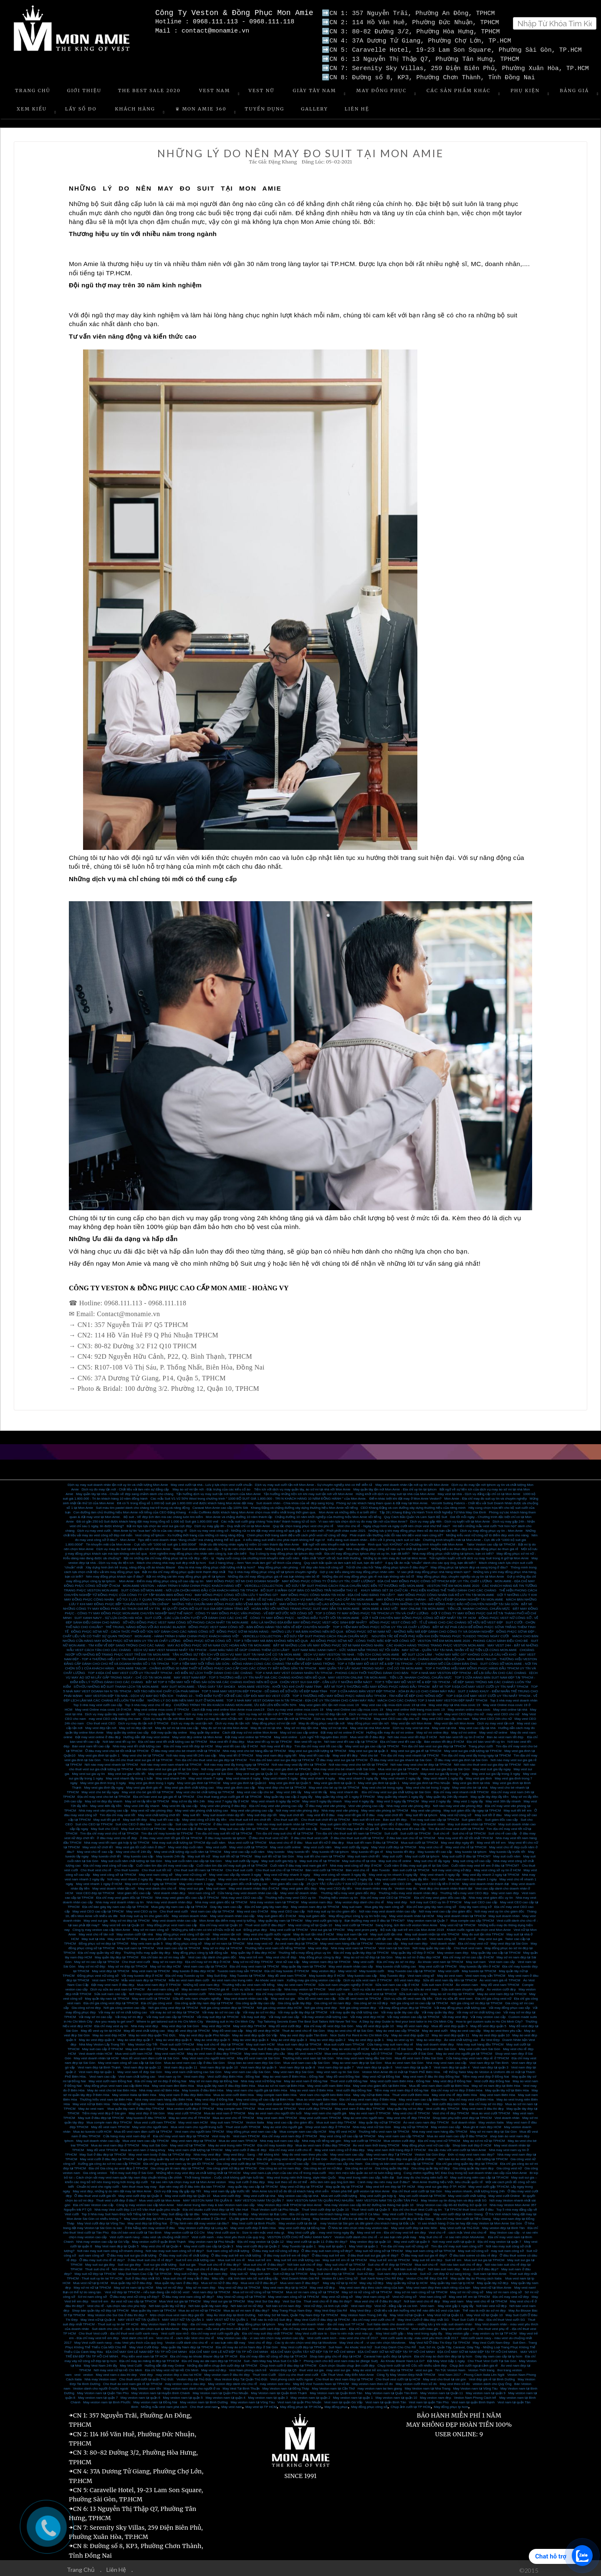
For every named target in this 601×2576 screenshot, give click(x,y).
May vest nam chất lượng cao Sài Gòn (193, 2069)
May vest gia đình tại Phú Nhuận (426, 1780)
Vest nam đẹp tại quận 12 (142, 2064)
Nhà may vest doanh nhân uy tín (120, 1899)
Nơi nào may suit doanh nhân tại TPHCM (287, 1821)
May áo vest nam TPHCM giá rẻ (205, 1986)
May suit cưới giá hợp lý (279, 1858)
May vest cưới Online (504, 2192)
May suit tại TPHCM (233, 2046)
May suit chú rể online (395, 1858)
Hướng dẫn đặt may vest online (147, 1734)
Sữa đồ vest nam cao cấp (317, 1995)
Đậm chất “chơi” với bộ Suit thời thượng (331, 1555)
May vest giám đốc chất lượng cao (242, 1880)
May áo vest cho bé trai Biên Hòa (111, 2087)
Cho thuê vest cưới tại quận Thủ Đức (146, 2376)
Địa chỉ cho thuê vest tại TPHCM (372, 1991)
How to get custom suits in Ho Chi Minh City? (489, 2018)
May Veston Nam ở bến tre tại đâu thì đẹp (344, 2215)
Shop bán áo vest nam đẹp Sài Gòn (253, 2059)
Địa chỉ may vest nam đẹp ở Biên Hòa (367, 2096)
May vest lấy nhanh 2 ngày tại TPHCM (490, 1871)
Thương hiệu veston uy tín (338, 1894)
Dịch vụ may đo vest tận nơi (191, 1720)
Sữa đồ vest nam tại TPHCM (359, 1995)
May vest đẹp (397, 1899)
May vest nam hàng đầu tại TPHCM (346, 1940)
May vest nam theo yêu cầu (264, 2050)
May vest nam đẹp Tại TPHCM (389, 2151)
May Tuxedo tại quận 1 (299, 2243)
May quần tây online (205, 1729)
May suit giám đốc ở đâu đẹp (388, 1821)
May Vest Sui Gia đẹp (263, 2298)
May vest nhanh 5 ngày (280, 1775)
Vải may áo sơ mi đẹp (259, 2009)
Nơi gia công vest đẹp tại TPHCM (173, 2004)
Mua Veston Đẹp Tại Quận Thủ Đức (241, 2376)
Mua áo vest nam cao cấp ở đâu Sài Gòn (194, 2059)
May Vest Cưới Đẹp (144, 2344)
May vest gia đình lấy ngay (103, 1784)
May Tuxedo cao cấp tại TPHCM (411, 1968)
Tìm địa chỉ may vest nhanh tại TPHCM (410, 1752)
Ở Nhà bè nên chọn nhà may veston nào (358, 2225)
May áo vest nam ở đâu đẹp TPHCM (214, 2050)
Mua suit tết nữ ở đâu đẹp (324, 1839)
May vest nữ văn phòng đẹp (151, 1807)
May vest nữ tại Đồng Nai (381, 2073)
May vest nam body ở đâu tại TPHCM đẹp (160, 2151)
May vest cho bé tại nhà (469, 1784)
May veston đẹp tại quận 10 (370, 2238)
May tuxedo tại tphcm (471, 1848)
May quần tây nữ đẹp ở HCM (412, 1949)
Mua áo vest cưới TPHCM (491, 2110)
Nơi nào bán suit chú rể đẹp (461, 2261)
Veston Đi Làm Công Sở (340, 2275)
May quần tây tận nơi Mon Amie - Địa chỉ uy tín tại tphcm (395, 1486)
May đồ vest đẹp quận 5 (488, 2023)
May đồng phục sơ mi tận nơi (274, 1720)
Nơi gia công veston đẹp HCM (279, 2004)
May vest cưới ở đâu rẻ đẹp (246, 2147)
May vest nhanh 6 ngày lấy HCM (275, 1798)
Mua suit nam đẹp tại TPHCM (299, 2041)
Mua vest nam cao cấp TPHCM (145, 2137)
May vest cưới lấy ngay (351, 1844)
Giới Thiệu (84, 87)
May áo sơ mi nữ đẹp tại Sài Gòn (367, 1954)
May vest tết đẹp (345, 1752)
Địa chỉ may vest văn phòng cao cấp (276, 1802)
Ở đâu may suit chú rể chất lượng (183, 2252)
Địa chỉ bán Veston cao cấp (93, 2202)
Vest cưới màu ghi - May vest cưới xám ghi (443, 2325)
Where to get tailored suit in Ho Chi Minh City (169, 2018)
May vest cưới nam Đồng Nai (110, 2078)
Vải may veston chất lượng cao (324, 2014)
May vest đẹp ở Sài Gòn (146, 2110)
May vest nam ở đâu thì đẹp (483, 2105)
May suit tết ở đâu (488, 1812)
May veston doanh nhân (189, 1913)
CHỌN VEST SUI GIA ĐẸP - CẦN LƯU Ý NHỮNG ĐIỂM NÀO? (326, 1679)
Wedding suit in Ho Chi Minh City (230, 2018)
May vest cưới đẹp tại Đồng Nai (301, 2225)
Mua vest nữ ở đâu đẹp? (259, 2280)
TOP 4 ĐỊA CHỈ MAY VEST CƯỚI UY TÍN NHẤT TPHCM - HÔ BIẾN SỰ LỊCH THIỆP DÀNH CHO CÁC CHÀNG (170, 1669)
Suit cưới (391, 1830)
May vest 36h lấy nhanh (503, 1798)
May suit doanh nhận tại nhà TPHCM (432, 1931)
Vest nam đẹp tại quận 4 (452, 2064)
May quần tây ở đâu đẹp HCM (253, 1949)
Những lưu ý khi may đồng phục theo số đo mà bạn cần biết (413, 1527)
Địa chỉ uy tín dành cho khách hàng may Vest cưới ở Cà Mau (335, 2211)
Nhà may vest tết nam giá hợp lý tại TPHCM (116, 1839)
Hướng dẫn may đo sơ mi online (390, 1729)
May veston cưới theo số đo (416, 2380)
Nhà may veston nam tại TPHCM (274, 1899)
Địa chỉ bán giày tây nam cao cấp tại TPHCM (115, 1903)
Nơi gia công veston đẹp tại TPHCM (227, 2004)
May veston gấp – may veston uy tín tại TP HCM (481, 2330)
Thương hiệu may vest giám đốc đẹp (348, 1890)
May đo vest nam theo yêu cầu (305, 2151)
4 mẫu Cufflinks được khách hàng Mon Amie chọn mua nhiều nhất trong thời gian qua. (252, 1509)
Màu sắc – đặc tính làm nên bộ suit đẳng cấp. (245, 2275)
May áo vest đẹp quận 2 (328, 2036)
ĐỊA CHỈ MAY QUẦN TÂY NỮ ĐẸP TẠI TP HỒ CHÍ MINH (313, 2348)
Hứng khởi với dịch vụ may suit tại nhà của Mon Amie (395, 1491)
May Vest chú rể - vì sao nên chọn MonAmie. (372, 2339)
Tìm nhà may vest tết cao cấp (403, 1825)
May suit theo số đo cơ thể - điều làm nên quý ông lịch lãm (311, 2179)
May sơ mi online (464, 1729)
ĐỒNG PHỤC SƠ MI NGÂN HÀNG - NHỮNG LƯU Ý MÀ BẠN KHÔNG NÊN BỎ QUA (280, 1628)
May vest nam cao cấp (347, 2151)
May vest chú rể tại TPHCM (466, 1844)
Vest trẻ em (99, 2298)
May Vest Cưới (131, 2362)
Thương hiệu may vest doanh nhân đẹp (408, 1890)
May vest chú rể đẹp (281, 1954)
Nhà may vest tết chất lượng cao (137, 1743)
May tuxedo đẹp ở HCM (326, 1972)
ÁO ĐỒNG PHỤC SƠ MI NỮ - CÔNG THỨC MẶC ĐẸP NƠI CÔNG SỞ (363, 1637)
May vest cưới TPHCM (184, 2110)
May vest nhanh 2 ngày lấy (401, 1775)
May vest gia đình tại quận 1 (98, 1752)
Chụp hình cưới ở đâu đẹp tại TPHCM (288, 2362)
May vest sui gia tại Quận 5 (300, 1770)
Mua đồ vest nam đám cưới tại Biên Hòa (439, 2082)
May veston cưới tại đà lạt (298, 2220)
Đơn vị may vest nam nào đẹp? (471, 2151)
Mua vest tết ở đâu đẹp (367, 1734)
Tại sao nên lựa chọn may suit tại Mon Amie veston (188, 2179)
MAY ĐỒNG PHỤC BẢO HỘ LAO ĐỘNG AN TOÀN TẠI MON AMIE (329, 1601)
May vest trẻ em (251, 1954)
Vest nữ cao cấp (287, 1958)
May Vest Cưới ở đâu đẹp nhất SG (423, 2316)
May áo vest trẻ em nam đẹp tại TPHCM (383, 2367)
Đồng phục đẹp (255, 1926)
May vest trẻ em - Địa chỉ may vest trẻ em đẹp (391, 2229)
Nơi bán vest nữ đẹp (491, 2303)
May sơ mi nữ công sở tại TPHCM (367, 2289)
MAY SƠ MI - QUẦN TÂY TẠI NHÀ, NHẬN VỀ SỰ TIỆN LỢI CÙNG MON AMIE (459, 1647)
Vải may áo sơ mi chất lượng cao (122, 2009)
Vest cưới (438, 1876)
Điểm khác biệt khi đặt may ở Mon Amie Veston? (405, 1495)
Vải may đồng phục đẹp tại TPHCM (405, 2004)
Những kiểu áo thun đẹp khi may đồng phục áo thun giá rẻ (474, 1546)
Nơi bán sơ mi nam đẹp (283, 2303)
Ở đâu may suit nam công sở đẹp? (327, 2247)
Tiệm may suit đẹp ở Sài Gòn (132, 2169)
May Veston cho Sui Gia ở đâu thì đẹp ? (117, 2312)
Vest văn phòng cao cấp (366, 1802)
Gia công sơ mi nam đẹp (332, 2000)
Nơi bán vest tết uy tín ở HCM (461, 1734)
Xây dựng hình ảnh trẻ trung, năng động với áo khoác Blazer (130, 1564)
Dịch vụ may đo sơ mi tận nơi (420, 1711)
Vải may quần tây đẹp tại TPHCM (302, 2009)
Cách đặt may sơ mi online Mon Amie (249, 1729)
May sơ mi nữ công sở (466, 2289)
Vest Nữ (262, 87)
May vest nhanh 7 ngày (206, 1775)
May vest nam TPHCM (312, 2046)
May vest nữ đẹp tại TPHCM (239, 2284)
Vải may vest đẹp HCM (367, 2014)
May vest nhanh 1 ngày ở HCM (99, 1880)
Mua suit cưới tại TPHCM (419, 1839)
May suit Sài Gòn (154, 2142)
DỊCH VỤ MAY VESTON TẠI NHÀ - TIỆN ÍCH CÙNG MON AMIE (351, 1651)
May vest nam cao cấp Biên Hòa (423, 2096)
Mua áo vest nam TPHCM (238, 2137)
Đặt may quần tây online (169, 1729)
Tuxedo (325, 1825)
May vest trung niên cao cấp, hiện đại (366, 2174)
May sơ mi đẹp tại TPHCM (129, 1917)
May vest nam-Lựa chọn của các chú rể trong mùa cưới (284, 2169)
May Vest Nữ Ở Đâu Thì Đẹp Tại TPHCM (439, 2339)
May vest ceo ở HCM (252, 1908)
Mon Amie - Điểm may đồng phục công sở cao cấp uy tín (161, 1578)
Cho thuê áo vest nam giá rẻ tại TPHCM (132, 2380)
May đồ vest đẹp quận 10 (375, 2023)
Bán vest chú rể (357, 1867)
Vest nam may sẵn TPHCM (485, 1972)
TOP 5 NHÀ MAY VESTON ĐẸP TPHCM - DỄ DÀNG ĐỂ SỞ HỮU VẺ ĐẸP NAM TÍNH (264, 1688)
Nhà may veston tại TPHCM (305, 1986)
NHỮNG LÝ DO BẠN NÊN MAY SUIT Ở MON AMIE (185, 1697)
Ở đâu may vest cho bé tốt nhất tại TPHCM (117, 1747)
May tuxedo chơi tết (106, 1853)
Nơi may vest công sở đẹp (451, 1867)
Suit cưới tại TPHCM (415, 1830)
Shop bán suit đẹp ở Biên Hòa (233, 2101)
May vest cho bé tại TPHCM (143, 1752)
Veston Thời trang (481, 2367)
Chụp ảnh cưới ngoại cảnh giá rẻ (473, 2362)
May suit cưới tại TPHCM (362, 2137)
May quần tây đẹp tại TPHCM (116, 1954)
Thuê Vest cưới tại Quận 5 (370, 2206)
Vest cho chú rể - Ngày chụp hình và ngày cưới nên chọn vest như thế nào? (393, 1523)
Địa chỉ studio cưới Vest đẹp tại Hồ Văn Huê (215, 2206)
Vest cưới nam (338, 1986)
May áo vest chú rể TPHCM (189, 2114)
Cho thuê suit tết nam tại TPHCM (198, 1867)
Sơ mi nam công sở (92, 2293)
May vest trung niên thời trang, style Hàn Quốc (301, 2174)
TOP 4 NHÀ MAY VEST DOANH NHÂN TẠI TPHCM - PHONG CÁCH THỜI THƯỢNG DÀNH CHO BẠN (331, 1669)
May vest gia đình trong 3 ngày (103, 1780)
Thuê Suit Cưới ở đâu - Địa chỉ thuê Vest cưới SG (488, 2316)
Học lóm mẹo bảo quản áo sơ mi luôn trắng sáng (365, 2169)
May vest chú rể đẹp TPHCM (408, 2114)
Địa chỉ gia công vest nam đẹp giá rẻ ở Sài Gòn (292, 2156)
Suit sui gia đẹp (129, 2261)
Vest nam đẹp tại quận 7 (336, 2064)
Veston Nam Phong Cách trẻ (475, 2394)
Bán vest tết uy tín (307, 1738)
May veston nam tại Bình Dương (204, 2399)
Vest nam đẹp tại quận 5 (413, 2064)
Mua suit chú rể (425, 2261)
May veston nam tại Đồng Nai (155, 2399)
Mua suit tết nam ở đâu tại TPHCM (372, 1839)
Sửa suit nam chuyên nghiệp (462, 1986)
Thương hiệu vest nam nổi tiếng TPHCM (275, 1945)
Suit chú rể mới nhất (331, 2266)
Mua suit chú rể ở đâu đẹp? (264, 2261)
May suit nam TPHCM (226, 2119)
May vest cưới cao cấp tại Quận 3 (208, 2243)
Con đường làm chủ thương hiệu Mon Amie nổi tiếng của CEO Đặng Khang (129, 1509)
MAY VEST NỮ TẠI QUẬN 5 (138, 2316)
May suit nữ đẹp (186, 2270)
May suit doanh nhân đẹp (435, 2041)
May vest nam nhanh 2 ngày (294, 1876)
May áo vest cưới (434, 2027)
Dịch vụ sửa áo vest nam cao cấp (257, 1986)
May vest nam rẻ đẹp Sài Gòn (139, 2069)
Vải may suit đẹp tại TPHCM (217, 2014)
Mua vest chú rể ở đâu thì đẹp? (377, 2298)
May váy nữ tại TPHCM (411, 2124)
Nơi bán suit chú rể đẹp (304, 2261)
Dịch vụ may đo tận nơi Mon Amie (168, 1715)
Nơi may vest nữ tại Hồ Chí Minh (118, 2367)
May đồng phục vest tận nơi (368, 1720)
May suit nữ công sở (473, 2247)
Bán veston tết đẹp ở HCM (444, 1738)
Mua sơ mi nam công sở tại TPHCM (312, 2289)
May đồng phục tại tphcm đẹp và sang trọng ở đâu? (469, 1564)
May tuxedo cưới (372, 1968)
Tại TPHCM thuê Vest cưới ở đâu (469, 2206)
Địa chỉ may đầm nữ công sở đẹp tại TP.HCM (273, 2353)
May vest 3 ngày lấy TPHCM (397, 1798)
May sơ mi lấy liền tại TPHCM (147, 1798)
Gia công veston (95, 2169)
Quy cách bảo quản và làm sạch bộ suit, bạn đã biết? (343, 1559)
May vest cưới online (285, 1844)
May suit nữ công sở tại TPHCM (379, 2247)
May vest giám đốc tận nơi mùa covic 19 (329, 1702)
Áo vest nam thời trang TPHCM (376, 2142)
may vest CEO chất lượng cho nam (115, 1715)
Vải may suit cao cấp (284, 2014)
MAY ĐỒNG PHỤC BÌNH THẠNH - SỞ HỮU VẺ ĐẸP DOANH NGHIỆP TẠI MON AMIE (439, 1596)
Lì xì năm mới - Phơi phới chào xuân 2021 (334, 1527)
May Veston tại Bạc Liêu (269, 2211)
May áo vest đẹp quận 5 (212, 2036)
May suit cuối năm (506, 1853)
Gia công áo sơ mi (358, 2165)
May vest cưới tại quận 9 (411, 2238)
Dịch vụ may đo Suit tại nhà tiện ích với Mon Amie (133, 1546)
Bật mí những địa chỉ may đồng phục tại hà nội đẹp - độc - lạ (169, 1555)
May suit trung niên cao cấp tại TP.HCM (479, 2174)
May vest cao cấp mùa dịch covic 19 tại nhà (393, 1702)
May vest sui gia (191, 1885)
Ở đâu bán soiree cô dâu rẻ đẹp (473, 2252)
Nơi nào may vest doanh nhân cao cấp (387, 1908)
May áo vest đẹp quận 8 (97, 2036)
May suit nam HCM (260, 2041)
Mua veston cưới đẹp (399, 2137)
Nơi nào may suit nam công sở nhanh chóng (110, 2247)
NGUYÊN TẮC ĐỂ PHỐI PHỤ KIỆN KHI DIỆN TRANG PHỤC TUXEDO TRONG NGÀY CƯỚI (440, 1633)
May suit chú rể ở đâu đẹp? (207, 2266)
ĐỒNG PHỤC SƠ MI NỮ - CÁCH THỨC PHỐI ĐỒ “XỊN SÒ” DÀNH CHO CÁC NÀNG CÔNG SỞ (142, 1628)
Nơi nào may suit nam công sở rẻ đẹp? (175, 2247)
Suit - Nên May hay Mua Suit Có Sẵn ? (272, 2358)
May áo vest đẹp (429, 2036)
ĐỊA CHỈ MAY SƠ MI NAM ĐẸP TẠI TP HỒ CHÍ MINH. (477, 2348)
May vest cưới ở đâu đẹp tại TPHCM (107, 2156)
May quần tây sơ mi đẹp (405, 2105)
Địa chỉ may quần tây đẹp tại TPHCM (361, 1949)
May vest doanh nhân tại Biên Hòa (284, 2101)
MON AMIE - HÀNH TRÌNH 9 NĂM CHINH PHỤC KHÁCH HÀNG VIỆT (187, 1633)
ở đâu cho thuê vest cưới (309, 1835)
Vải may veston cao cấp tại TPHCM (413, 2014)
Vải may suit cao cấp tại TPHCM (170, 2014)
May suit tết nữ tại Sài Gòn (274, 1853)
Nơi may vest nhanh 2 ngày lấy (130, 1876)
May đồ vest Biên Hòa (328, 2101)
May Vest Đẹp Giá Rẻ (331, 2307)
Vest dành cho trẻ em (137, 2335)
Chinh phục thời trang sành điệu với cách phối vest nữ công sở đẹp (297, 1532)
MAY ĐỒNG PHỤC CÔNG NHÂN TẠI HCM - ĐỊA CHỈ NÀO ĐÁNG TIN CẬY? (337, 1591)
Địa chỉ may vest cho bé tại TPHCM (104, 1793)
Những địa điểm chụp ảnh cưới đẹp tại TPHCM (222, 2362)
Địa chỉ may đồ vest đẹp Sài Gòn (328, 2023)
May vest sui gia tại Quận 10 (257, 1770)
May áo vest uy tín (400, 2036)
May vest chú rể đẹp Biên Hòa (454, 2091)
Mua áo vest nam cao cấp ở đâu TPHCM (457, 2133)
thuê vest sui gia (311, 2367)
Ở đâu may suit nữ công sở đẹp (275, 2247)
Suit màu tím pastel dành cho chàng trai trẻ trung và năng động (143, 1504)
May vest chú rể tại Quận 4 (161, 2243)
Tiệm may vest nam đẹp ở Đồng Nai (401, 2087)
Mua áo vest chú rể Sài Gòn (392, 2046)
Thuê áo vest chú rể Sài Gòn (303, 2027)
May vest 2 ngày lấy (436, 1798)
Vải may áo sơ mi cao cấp (221, 2009)
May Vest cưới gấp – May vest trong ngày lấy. (409, 2330)
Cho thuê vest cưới (174, 1908)
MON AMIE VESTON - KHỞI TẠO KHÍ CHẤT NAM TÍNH (279, 1683)
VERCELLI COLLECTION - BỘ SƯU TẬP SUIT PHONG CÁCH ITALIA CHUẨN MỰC (305, 1633)
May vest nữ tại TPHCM (457, 1922)
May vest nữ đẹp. (323, 2284)
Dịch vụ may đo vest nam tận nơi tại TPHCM (278, 1715)
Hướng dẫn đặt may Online (164, 2362)
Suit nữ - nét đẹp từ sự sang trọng (445, 2270)
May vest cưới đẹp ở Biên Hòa (252, 2225)
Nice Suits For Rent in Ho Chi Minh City (359, 2032)
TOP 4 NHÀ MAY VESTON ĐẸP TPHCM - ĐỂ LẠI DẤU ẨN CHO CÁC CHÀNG (468, 1669)
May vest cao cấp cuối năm (244, 1848)
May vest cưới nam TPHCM (320, 2114)
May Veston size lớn (146, 2385)
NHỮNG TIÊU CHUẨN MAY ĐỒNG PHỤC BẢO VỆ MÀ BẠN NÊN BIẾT (224, 1601)
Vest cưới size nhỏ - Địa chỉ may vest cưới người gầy (200, 2330)
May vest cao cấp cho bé (255, 1789)
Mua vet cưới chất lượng (339, 2192)
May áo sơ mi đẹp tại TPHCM (453, 1991)
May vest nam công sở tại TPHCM (293, 2293)
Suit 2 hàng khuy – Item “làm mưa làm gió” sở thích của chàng (255, 1559)
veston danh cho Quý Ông (491, 2380)
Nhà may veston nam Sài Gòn (231, 1991)
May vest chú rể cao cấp (95, 1848)
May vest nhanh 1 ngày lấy (443, 1775)
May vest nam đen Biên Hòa (173, 2082)
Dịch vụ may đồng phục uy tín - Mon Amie (491, 1527)
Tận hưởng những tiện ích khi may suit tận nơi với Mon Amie (308, 1491)
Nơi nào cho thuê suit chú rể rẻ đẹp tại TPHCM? (148, 2266)
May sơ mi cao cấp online (299, 1729)
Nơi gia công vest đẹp (320, 2004)
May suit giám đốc (312, 1913)
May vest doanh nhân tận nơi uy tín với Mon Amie (412, 1481)
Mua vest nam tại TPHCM (276, 2105)
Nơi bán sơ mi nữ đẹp (247, 2303)
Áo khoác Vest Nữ (358, 2344)
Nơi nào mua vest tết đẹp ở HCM (412, 1734)
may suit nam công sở (507, 2247)
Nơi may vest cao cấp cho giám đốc (445, 1908)
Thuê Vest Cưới (264, 2371)
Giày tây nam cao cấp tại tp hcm (498, 2353)
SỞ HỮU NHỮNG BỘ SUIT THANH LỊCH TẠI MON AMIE (116, 1683)
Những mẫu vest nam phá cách (164, 2403)
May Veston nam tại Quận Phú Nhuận (220, 2390)
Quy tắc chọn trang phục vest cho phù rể (304, 1523)
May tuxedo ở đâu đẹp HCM (193, 1968)
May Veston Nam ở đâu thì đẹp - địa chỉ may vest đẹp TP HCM (188, 2321)
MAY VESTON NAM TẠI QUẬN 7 (259, 2197)
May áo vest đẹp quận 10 (491, 2032)
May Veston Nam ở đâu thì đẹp (225, 2211)
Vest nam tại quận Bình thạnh (473, 2399)
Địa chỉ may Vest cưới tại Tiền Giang (464, 2215)
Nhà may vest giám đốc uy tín (491, 1894)
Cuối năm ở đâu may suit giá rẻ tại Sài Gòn (416, 1862)
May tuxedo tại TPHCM (479, 1968)
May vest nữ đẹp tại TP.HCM (301, 2183)
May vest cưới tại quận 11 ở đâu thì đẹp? (316, 2238)
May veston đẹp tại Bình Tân (503, 2225)
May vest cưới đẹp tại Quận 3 (140, 2192)
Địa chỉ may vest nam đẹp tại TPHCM (181, 2133)
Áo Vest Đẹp (490, 2036)
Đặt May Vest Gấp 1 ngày (446, 2358)
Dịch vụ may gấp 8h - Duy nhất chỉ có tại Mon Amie (232, 1523)
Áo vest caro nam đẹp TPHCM (426, 2119)
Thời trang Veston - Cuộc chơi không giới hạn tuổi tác (224, 2174)
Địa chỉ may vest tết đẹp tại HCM (188, 1743)
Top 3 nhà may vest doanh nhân (514, 1697)
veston (88, 2371)
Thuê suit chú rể (97, 2266)
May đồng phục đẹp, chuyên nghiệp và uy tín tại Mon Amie (460, 1573)
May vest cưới (216, 1844)
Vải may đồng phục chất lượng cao (460, 2004)
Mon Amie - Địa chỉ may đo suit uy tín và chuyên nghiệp (485, 1495)
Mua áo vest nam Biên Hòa (316, 2096)
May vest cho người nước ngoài (267, 1931)
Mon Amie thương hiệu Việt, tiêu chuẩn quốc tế (447, 2179)
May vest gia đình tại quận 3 (334, 1780)
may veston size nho (275, 2380)
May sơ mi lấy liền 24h (188, 1798)
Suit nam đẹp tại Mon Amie (397, 2270)
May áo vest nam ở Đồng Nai (305, 2078)
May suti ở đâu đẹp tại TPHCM (101, 2114)
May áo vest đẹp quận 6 (174, 2036)
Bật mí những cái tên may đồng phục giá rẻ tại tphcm (185, 1573)
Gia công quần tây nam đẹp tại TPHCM (204, 2000)
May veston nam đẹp (317, 1899)
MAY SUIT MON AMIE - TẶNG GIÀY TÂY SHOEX (198, 1683)
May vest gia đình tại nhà (471, 1780)
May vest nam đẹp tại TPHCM (194, 2137)
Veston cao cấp (387, 1940)
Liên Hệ (357, 105)
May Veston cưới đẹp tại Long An (203, 2225)
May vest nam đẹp (505, 1890)
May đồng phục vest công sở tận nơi (183, 1931)
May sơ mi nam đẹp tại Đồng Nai (213, 2078)
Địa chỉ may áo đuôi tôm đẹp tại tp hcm (443, 2353)
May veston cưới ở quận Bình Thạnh (159, 2238)
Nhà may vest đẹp (145, 2023)
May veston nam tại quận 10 (396, 2394)
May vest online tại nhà (510, 1706)
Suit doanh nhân (464, 2119)
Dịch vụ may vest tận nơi (495, 1720)
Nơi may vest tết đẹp (276, 1743)
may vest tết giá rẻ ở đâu (355, 1812)
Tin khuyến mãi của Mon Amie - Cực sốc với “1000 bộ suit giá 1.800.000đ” (141, 1541)
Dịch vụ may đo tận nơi (232, 1720)
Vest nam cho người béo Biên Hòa (324, 2091)
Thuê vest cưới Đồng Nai (348, 2078)
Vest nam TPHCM (105, 1977)
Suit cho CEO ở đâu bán (133, 1821)
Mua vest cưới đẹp (227, 2192)
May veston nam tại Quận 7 (427, 1917)
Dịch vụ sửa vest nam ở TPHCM (367, 1977)
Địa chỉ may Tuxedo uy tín (184, 1972)
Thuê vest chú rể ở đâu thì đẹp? (328, 2298)
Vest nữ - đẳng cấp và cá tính (395, 2303)
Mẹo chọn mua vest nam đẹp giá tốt (177, 2312)
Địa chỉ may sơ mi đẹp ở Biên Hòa (456, 2087)
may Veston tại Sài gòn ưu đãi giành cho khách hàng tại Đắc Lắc (367, 2220)
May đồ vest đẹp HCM (262, 2027)
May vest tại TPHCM (123, 1936)
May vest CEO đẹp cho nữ (464, 1711)
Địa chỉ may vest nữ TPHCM (439, 2137)
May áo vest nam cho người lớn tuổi (274, 2110)
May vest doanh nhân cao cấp (232, 1913)
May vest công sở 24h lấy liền (204, 1816)
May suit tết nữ (199, 1853)
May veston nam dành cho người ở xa (192, 2385)
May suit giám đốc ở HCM (276, 1913)
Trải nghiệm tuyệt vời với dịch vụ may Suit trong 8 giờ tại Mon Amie (478, 1555)
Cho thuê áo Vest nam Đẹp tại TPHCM (344, 2376)
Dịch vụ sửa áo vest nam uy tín (375, 1986)
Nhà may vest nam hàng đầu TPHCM (439, 2128)
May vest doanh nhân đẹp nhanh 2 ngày (185, 1876)
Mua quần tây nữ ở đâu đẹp (131, 2280)
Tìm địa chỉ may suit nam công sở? (457, 2243)
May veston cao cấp (445, 2124)
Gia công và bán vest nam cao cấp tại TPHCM (399, 2160)
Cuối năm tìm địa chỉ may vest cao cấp (165, 1862)
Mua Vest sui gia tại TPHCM (179, 2298)
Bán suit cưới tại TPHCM (411, 1867)
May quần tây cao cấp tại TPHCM (495, 1949)
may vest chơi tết (390, 1812)
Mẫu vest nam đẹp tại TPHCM (143, 1977)
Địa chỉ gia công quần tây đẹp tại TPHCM (466, 2160)
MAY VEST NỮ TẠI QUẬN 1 (227, 2316)
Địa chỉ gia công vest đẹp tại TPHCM (110, 2000)
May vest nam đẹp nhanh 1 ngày (472, 1876)
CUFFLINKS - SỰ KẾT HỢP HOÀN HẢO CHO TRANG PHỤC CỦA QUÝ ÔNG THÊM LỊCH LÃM (250, 1656)
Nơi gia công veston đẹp (358, 2004)
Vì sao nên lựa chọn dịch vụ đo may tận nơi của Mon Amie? (362, 1518)
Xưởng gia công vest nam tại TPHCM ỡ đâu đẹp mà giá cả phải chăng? (383, 2156)
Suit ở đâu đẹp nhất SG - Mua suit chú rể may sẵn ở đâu (167, 2275)
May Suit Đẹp (217, 1972)
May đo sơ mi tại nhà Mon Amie (224, 1725)
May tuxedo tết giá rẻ (367, 1848)
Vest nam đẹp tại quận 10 (218, 2064)
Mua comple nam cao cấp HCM (303, 2128)
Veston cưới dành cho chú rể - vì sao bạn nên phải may (375, 2234)
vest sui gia (424, 2367)
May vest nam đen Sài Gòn (436, 2046)
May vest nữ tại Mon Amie (492, 2284)
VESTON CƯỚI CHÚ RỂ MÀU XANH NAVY (299, 2234)
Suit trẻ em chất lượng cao (195, 2257)
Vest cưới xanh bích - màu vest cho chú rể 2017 (342, 2335)
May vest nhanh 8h (344, 1789)
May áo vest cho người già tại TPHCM (464, 2050)
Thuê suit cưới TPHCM (177, 2041)
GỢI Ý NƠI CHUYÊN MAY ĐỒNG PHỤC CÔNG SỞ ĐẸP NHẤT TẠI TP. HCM (419, 1614)
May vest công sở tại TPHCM (114, 1871)
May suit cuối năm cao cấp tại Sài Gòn (193, 1858)
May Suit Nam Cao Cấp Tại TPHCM (145, 2270)
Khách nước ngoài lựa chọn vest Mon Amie (478, 1926)
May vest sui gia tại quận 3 (368, 1747)
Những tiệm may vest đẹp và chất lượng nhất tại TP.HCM (198, 2169)
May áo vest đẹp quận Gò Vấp (255, 2032)
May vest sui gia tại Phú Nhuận (346, 1770)
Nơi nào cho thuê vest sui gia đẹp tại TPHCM (487, 1761)
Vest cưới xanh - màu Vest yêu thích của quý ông (228, 2234)
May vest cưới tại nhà (259, 2192)
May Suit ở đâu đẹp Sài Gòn (271, 2046)
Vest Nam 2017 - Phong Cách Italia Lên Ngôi (471, 2371)
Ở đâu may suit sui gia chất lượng (132, 2252)
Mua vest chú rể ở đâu (286, 1839)
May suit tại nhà (93, 1936)
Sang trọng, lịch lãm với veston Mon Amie (406, 1922)
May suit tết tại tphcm (421, 1812)
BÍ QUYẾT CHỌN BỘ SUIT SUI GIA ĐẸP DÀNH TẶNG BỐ (206, 1605)
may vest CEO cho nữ (503, 1711)
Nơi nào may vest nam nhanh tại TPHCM (171, 1761)
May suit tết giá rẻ (106, 1816)
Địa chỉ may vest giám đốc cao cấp (439, 1894)
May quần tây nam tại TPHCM (280, 1917)
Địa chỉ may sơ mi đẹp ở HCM (207, 1958)
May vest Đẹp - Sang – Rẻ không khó (251, 2151)
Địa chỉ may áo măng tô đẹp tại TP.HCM (149, 2358)
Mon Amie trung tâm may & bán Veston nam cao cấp (216, 2202)
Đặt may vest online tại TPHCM (248, 1734)
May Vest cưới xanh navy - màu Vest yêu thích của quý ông (118, 2339)
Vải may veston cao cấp (487, 2014)
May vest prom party (362, 1926)
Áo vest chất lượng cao (461, 2036)
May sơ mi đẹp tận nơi (135, 1725)
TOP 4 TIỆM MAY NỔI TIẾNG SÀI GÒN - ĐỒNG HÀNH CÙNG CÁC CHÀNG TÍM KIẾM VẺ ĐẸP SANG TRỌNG (253, 1660)
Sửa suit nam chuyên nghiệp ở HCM (345, 1981)
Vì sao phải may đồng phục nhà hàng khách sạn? (433, 1569)
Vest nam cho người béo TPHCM (199, 2128)
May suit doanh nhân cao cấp (98, 2137)
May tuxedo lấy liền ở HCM (480, 1963)
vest (77, 2371)
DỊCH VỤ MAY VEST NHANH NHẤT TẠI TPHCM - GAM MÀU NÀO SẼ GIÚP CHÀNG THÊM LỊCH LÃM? (211, 1647)
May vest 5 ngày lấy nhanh (322, 1798)
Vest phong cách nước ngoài (291, 2376)
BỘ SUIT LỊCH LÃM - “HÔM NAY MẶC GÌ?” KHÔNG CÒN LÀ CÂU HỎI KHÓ (459, 1651)
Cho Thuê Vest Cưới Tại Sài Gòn (491, 2358)
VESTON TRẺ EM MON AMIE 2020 (453, 1582)
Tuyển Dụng (265, 105)
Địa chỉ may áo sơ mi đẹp (396, 1958)
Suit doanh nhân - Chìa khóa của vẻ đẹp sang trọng (294, 1500)
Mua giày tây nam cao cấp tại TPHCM (179, 1903)
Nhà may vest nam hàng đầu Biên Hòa (163, 2096)
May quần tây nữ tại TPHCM (379, 2119)
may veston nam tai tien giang (380, 2385)
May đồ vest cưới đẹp (285, 2023)
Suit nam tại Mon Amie (490, 2270)
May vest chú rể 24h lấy (134, 1848)
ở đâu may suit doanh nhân (233, 1821)
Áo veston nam (467, 1981)
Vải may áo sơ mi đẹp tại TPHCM (174, 2009)
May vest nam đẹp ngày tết (276, 1752)
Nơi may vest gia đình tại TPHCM (286, 1766)
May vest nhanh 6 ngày (243, 1775)
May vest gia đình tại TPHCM (198, 1780)
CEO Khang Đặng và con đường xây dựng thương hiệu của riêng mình (413, 1504)
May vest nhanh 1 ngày (196, 1880)
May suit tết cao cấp (164, 1816)
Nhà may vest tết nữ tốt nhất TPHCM (465, 1835)
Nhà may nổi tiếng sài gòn (321, 2137)
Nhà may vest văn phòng (340, 1807)
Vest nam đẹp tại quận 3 (490, 2064)
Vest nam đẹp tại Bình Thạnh (99, 2064)
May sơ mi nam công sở (151, 1926)
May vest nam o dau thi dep (116, 2371)
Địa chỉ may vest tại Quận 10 (221, 1922)
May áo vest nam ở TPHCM (369, 2110)
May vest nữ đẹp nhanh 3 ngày (287, 1871)
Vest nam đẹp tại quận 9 (258, 2064)
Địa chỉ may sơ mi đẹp (486, 2101)
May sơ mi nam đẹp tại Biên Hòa (496, 2082)
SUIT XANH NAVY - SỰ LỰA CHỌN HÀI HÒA (108, 1614)
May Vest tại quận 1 (363, 2243)
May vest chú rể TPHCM (411, 2110)
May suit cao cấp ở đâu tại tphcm (193, 1825)
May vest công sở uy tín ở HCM (497, 1867)
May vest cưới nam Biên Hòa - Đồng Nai (400, 2078)
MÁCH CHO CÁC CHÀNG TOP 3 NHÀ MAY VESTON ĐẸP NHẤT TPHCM (432, 1697)
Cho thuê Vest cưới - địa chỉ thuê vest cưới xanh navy (118, 2330)
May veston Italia (491, 2119)
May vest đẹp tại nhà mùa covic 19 (454, 1702)
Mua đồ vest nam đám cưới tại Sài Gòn (150, 2055)
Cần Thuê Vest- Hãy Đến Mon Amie (347, 2371)
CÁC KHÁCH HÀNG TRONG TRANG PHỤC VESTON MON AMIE (435, 1642)
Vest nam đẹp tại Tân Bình (488, 2059)
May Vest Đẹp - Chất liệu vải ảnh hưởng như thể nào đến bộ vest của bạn (405, 2307)
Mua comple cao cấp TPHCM (472, 1917)
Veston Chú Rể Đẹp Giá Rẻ (426, 2275)
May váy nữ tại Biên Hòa (371, 2091)
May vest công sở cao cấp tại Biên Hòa (265, 2096)
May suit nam (216, 1885)
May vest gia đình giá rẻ (144, 1784)
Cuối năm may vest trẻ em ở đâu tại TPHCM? (485, 1862)
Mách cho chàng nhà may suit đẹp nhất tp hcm (171, 1559)
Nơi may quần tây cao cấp (431, 1945)
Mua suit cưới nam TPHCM (344, 2041)
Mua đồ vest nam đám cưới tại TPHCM (143, 2128)
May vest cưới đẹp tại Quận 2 (258, 2243)
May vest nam (453, 2298)
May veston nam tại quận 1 (353, 2394)
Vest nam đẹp (194, 2073)
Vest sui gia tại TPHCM (328, 1926)
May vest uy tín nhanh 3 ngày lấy (393, 1871)
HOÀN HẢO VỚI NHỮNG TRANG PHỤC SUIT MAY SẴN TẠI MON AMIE (306, 1605)
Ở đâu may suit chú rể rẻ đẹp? (102, 2257)
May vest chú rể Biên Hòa (410, 2101)
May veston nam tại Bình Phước (107, 2399)
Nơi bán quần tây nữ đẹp (167, 2303)
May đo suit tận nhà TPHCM (483, 1931)
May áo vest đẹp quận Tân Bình (303, 2032)
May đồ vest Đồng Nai (343, 2073)
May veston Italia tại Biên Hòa (134, 2091)
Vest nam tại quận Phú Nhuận (299, 2399)
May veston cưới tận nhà (134, 1931)
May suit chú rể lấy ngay (432, 1858)
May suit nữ (238, 2270)
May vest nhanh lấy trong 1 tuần (129, 1775)
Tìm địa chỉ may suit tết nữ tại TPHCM (224, 1830)
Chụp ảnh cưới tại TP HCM (411, 2403)
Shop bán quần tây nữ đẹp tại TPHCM (100, 2307)
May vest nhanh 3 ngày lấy (359, 1775)
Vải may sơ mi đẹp (129, 2014)
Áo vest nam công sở (163, 1986)
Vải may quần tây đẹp (438, 2009)
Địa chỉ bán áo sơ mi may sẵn (163, 1954)
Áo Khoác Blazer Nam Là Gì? (402, 2358)
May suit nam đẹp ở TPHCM (147, 2046)
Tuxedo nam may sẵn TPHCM (239, 1968)
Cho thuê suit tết (286, 1816)
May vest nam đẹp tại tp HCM (285, 2284)
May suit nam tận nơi (352, 1931)
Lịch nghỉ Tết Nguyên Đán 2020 (323, 1734)
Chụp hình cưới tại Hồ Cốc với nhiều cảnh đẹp (412, 2362)
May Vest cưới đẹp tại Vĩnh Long (148, 2215)
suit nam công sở (91, 2252)
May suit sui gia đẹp (100, 2261)
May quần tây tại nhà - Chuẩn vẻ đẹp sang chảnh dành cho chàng (124, 1491)
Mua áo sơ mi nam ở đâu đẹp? (246, 2307)
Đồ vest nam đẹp (407, 1977)
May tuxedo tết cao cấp (434, 1848)
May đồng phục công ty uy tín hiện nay (358, 1913)
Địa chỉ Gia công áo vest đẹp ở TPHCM (118, 2165)
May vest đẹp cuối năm (185, 1844)
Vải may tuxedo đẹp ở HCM (141, 1972)
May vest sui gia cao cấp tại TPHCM (372, 1743)
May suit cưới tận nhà (386, 1931)
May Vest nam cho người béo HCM (208, 2055)
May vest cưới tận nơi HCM (161, 1936)
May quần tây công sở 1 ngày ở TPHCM (344, 1793)
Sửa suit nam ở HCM (437, 1981)
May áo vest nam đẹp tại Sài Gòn (357, 2059)
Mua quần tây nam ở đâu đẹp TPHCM (135, 2105)
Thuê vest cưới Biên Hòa (410, 2091)
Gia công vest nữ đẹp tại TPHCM (229, 2156)
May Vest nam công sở (372, 2293)
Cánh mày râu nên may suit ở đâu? (384, 2179)
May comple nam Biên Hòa (277, 2091)
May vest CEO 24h (397, 1880)
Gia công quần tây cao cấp (255, 2000)
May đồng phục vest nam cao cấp (172, 1922)
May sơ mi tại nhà (334, 1725)
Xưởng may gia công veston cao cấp (313, 1977)
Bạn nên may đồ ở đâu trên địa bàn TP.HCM (192, 2183)
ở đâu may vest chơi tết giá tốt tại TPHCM (171, 1835)
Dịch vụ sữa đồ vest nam (453, 1995)
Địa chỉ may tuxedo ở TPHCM (287, 1968)
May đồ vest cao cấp (227, 2027)
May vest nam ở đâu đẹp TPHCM (359, 2105)
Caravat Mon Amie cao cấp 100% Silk (220, 1504)
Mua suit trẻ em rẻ (231, 2257)
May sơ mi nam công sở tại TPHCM (421, 2289)
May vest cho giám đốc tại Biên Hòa (380, 2082)
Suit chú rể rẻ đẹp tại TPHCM (390, 2261)
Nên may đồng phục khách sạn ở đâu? (115, 1573)
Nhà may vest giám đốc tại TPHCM (221, 1899)
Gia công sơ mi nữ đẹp (371, 2000)
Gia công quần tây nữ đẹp (430, 2165)
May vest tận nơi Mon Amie (411, 1720)
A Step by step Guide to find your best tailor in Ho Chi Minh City (406, 2018)
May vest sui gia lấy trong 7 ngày (444, 1770)
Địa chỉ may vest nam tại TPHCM (254, 1963)
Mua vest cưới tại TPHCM (247, 1839)
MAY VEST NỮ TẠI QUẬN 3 (183, 2316)
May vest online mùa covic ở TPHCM (161, 1706)
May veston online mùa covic (468, 1706)
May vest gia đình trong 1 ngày (151, 1780)
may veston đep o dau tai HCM (179, 2371)
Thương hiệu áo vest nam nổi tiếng (248, 1981)
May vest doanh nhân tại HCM (411, 1913)
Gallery (314, 105)
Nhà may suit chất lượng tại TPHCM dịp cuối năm (188, 1839)
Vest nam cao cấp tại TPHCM (212, 1908)
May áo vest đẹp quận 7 (135, 2036)
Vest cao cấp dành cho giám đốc (212, 1954)
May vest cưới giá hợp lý (324, 1917)
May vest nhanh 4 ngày (318, 1775)
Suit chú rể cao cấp (502, 1830)
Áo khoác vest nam (269, 1977)
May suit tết (191, 1812)
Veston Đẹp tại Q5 (283, 2367)
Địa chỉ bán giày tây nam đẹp (266, 1903)
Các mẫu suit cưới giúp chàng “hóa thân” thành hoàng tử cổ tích (268, 1518)
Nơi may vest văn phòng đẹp (297, 1807)
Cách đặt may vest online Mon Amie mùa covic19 (228, 1706)
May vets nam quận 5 (147, 1940)
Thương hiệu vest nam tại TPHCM (384, 2128)
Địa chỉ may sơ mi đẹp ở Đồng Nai (161, 2078)
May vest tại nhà (444, 1725)
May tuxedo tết (298, 1848)
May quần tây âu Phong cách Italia (476, 2275)
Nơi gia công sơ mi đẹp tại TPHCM (477, 2000)
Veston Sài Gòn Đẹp (429, 2151)
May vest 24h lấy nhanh (141, 1802)
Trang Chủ (33, 87)
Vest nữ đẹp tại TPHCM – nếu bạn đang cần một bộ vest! (147, 2289)
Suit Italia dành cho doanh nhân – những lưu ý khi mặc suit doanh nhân (419, 2321)
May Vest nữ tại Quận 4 (407, 2312)
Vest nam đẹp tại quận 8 (297, 2064)
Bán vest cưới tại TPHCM (324, 1867)
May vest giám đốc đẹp (299, 1885)
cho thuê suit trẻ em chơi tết (250, 1816)
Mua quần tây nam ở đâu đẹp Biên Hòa (226, 2082)
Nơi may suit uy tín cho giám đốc (332, 1908)
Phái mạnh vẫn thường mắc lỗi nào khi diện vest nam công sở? (396, 1532)
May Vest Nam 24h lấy (100, 2362)
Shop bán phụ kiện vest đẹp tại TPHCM (462, 2114)
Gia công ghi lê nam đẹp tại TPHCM (177, 2165)
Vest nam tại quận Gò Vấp (343, 2399)
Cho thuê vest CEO (101, 1720)
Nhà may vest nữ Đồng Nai (261, 2078)
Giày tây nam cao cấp (226, 1903)
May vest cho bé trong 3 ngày (427, 1784)
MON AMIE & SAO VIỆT (380, 1605)
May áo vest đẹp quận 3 (289, 2036)
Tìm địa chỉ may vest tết (117, 1812)
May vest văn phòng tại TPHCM (384, 1807)
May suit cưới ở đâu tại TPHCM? (466, 1853)
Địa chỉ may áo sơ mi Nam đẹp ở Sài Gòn (247, 2344)
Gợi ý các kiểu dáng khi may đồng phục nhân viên (357, 1569)
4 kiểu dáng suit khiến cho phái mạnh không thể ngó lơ (283, 1536)
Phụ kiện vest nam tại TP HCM (144, 2353)
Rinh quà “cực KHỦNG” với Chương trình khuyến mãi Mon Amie (416, 1541)
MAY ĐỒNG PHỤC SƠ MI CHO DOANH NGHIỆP (242, 1578)
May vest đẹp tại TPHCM (110, 1968)
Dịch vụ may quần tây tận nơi (160, 1711)
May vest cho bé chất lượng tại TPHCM (205, 1789)
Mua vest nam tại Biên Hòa (368, 2101)
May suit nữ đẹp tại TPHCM (95, 2270)
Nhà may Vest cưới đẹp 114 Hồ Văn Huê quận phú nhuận (137, 2206)
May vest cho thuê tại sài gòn (444, 2376)
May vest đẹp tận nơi (100, 1725)
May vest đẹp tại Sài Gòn (509, 1940)
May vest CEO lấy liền (335, 1885)
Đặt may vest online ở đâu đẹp (98, 1734)
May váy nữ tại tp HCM (339, 2280)
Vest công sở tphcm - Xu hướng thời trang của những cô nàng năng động (189, 1532)
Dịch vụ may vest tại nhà (411, 1725)
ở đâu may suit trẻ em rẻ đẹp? (286, 2252)
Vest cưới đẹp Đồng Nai (492, 2078)
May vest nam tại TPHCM (151, 1968)
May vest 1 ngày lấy (468, 1798)
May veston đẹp (324, 1968)
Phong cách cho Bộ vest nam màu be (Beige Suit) (341, 2358)
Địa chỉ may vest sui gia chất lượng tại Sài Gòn (396, 1789)
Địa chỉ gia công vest (156, 2000)
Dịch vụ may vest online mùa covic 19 (295, 1706)
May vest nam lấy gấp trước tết (227, 2188)
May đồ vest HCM (342, 2128)
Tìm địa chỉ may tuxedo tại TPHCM (167, 1830)
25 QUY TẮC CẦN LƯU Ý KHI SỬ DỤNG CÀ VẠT (344, 1880)
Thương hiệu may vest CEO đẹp (464, 1890)
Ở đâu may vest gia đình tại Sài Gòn (461, 1757)
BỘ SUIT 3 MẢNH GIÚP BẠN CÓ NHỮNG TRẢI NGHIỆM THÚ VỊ (309, 1587)
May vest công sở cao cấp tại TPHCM (347, 2133)
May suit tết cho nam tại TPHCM (321, 1853)
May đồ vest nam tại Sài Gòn (258, 2055)
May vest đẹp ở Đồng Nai (452, 2078)
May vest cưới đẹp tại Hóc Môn (414, 2225)
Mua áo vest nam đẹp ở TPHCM (115, 2142)
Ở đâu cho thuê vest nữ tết (268, 1835)
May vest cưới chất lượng (467, 2192)
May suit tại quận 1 (332, 2243)
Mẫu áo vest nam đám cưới (189, 1977)
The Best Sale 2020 (149, 87)
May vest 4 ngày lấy (359, 1798)
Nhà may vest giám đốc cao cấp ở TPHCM (187, 1894)
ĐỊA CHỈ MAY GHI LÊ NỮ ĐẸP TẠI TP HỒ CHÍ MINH (228, 2348)
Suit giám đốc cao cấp (501, 1816)
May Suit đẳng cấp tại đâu (180, 2211)
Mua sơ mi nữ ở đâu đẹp (219, 2280)
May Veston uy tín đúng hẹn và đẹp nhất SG (454, 2197)
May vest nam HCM (169, 2050)
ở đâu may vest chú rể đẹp (117, 1835)
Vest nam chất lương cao (137, 2073)
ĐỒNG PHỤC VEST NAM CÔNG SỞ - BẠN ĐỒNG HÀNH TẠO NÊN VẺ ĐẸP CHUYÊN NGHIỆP (259, 1624)
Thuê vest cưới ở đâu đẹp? (265, 1922)
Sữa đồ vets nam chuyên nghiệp (197, 1995)
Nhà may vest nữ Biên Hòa (159, 2087)
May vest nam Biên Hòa (497, 2091)
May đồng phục (336, 2403)
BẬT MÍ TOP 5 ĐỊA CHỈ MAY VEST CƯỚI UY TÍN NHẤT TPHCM (480, 1683)
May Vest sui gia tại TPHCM (224, 2298)
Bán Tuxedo (381, 1867)
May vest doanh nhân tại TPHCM (461, 1913)
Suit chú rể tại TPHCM (469, 1830)
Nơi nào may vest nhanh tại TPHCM (111, 1761)
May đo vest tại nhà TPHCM (250, 1936)
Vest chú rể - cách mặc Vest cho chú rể (458, 2229)
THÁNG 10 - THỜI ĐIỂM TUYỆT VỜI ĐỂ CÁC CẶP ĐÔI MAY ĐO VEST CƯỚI (233, 1692)
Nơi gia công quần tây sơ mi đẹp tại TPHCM (169, 2156)
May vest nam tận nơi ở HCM (205, 1936)
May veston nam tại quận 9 (485, 2390)
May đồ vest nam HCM (305, 2050)
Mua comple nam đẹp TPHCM (108, 2119)
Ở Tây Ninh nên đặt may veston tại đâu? (199, 2220)
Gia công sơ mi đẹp (86, 2004)
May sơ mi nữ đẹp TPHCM (253, 1958)
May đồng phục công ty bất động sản (200, 1949)
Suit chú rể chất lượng (297, 2266)
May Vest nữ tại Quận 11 (445, 2312)
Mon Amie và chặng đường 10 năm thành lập (239, 1513)
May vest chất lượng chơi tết (159, 1812)
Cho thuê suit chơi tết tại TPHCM (325, 1816)
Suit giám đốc (472, 1816)
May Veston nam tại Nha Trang (427, 2385)
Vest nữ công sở (404, 2293)
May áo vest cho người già (282, 2124)
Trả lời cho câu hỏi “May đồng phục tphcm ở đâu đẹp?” (387, 1564)
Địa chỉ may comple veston (276, 1991)
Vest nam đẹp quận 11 (180, 2064)
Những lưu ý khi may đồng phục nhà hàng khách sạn (304, 1546)
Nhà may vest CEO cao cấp (242, 1894)
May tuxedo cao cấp (138, 1853)
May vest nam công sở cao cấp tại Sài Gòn (130, 2059)
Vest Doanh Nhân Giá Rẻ (300, 2275)
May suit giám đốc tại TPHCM (342, 1821)
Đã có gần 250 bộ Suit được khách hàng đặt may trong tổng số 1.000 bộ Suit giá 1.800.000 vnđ (147, 1518)
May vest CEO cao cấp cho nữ (396, 1715)
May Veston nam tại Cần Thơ (333, 2385)
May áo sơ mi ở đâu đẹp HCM (417, 1954)
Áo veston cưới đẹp (501, 1986)
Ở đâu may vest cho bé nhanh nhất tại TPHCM (185, 1747)
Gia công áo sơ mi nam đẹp (279, 2165)
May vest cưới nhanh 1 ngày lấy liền (402, 1876)
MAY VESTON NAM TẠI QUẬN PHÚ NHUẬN (320, 2197)
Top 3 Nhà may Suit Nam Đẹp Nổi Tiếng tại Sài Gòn (120, 2211)
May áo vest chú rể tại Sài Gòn (351, 2027)
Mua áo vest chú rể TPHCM (233, 2114)
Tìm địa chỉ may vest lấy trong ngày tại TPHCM (476, 1752)
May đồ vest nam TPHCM (287, 1972)
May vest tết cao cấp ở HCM (236, 1743)
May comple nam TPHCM (236, 2105)
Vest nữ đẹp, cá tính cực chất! (326, 2303)
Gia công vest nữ (509, 2165)
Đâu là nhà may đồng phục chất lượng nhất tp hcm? (216, 1564)
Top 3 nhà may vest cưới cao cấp (97, 1702)
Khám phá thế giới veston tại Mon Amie (360, 2188)
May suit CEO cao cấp (480, 1899)
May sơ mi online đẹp (433, 1729)
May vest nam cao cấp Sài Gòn (247, 2069)
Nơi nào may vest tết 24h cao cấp (191, 1752)
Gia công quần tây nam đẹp (472, 2165)
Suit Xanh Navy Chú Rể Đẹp (382, 2275)
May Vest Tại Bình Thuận (241, 2385)
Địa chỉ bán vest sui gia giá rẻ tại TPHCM (163, 1793)
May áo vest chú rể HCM (350, 2046)
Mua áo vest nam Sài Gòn (404, 2059)
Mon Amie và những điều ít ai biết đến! (347, 1509)
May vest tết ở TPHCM (236, 1752)
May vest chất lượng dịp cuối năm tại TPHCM (187, 1848)
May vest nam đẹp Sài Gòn (293, 2069)
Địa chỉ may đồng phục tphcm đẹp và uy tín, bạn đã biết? (366, 1550)
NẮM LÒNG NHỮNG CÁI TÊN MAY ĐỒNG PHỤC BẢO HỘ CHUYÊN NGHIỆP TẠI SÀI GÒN (449, 1601)
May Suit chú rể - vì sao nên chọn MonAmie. (452, 2234)
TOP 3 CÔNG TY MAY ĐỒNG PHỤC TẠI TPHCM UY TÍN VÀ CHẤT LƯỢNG (372, 1610)
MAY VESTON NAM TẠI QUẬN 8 (207, 2197)
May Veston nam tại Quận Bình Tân (336, 2390)
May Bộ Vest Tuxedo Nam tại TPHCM (321, 2380)
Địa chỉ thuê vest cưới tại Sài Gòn (417, 2188)
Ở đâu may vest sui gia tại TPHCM (341, 1757)
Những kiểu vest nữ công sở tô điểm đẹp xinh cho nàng (487, 1532)
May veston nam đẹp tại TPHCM (315, 1903)
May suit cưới (392, 1853)
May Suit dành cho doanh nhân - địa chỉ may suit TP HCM (321, 2321)
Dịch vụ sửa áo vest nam (420, 1986)
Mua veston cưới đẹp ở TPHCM (190, 2105)
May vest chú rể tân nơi (96, 1931)
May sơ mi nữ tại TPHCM (92, 2284)
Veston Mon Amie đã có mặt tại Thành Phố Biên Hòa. (401, 2069)
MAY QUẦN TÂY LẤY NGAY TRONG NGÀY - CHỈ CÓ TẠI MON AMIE (370, 1665)
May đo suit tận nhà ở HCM (313, 1931)
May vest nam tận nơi (411, 1936)
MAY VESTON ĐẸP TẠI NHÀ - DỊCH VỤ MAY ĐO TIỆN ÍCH (129, 1692)
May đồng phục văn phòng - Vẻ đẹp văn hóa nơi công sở (300, 1564)
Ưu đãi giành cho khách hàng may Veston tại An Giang (269, 2215)
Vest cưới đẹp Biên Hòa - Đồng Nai (233, 2073)
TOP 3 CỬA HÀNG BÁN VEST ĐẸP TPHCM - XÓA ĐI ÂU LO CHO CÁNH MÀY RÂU (392, 1688)
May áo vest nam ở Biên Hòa (311, 2087)
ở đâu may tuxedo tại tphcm (225, 1835)
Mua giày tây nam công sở (384, 1903)
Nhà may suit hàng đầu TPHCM (480, 2041)
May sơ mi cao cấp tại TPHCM (96, 1958)
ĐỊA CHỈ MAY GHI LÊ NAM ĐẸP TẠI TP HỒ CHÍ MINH (146, 2348)
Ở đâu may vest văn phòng (325, 1802)
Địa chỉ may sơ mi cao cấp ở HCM (468, 1954)
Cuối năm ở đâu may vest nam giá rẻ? (298, 1862)
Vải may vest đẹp (454, 2014)
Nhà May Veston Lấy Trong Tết (102, 2041)
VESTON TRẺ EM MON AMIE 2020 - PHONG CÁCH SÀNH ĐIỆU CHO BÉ (472, 1637)
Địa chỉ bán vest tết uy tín (486, 1738)
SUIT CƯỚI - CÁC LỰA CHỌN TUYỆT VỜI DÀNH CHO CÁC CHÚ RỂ (196, 1614)
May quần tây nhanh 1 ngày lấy (400, 1793)
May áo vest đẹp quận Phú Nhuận (204, 2032)
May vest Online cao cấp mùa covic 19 (354, 1706)
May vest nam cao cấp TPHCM (401, 2133)
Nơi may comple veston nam (150, 1991)
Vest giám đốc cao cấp (287, 1880)
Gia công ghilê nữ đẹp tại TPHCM (232, 2165)
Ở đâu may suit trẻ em (328, 2252)
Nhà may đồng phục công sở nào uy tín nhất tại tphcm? (387, 1546)
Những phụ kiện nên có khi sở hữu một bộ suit (206, 1926)
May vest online (285, 1734)
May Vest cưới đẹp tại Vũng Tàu (101, 2220)
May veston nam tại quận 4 (225, 2394)
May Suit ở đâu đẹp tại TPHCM (103, 2151)
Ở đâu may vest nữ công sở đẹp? (134, 2293)
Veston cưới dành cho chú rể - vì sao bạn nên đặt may (205, 2339)
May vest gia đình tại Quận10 (244, 1780)
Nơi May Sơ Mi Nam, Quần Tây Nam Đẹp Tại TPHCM (298, 2312)
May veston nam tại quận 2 (310, 2394)
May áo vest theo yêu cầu (502, 2027)
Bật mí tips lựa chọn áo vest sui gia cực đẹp (159, 1523)
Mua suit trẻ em (259, 2257)
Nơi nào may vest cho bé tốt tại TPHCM (358, 1761)
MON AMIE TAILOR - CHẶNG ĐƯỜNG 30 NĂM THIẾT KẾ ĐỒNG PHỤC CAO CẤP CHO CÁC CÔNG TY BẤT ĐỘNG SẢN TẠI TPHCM (216, 1665)
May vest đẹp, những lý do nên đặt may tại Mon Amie (112, 2188)
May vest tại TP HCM (261, 2403)
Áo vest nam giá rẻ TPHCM (500, 1977)
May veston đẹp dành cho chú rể (359, 1899)
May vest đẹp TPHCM (249, 2023)
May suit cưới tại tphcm (422, 1853)
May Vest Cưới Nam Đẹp (491, 2339)
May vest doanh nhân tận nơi (113, 1885)
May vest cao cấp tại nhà (477, 1725)
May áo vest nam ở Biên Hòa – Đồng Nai (293, 2073)
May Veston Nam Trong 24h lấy (364, 2312)
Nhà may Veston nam (100, 2376)
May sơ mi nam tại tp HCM (133, 2284)
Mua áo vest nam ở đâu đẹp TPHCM (322, 2142)
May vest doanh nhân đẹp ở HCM (254, 1885)
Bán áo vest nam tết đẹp (505, 1734)
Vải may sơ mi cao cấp (95, 2014)
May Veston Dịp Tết (142, 2041)
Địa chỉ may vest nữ (473, 1940)
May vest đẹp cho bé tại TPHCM (282, 1784)
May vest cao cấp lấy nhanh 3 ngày (235, 1871)
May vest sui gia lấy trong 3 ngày (496, 1770)
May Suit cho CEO (105, 1825)
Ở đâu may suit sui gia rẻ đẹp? (424, 2252)
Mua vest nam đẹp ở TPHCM (158, 1981)
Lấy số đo (81, 105)
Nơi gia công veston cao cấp (125, 2004)
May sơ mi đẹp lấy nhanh (103, 1798)
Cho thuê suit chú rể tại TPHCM (279, 1867)
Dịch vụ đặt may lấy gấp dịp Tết (177, 2188)
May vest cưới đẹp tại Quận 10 (187, 2192)
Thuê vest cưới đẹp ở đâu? (116, 2197)
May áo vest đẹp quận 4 (251, 2036)
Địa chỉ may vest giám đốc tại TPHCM (124, 1894)
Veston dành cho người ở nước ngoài (100, 2385)
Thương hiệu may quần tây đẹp (147, 1949)
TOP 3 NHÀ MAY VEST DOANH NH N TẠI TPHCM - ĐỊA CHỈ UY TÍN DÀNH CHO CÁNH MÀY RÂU (301, 1697)
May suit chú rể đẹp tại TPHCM (220, 2041)
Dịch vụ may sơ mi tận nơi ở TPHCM (265, 1711)
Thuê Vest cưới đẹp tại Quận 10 (325, 2206)
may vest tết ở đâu (320, 1812)
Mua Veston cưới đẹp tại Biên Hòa (182, 2101)
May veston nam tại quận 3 (268, 2394)
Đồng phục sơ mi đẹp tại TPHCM (104, 1940)
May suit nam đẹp (414, 1940)
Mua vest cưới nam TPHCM (155, 2119)
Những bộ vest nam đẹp (201, 1981)
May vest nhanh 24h (171, 1775)
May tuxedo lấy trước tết (507, 1848)
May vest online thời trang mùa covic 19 (415, 1706)
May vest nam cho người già (325, 2110)
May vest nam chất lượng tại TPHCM (195, 2147)
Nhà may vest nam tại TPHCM (353, 1945)
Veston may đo (406, 1885)
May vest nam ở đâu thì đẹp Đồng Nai (431, 2073)
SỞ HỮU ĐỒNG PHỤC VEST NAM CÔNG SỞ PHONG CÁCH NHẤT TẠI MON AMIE (185, 1619)
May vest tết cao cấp (314, 1752)
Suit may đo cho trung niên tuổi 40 (421, 2174)
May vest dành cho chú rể (157, 1885)
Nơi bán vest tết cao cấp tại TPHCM (350, 1738)
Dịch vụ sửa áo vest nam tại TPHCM (118, 1986)
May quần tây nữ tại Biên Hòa (507, 2087)
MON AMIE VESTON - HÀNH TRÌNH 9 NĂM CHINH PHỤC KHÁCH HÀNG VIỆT (182, 1582)
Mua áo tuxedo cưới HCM (92, 2128)
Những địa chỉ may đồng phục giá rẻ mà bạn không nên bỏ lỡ (273, 1573)
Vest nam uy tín (169, 2073)
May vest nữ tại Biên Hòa (91, 2101)
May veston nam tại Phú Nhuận (212, 2238)
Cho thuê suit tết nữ (156, 1867)
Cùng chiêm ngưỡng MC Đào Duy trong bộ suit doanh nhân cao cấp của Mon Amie (465, 2169)
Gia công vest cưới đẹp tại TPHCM (242, 2160)
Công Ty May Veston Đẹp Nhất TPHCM (405, 2371)
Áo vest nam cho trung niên (232, 1977)
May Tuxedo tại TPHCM (247, 1972)
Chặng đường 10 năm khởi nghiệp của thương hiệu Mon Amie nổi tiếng (328, 1513)
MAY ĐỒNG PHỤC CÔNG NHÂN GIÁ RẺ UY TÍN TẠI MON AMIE (446, 1591)
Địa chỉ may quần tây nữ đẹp (99, 1949)
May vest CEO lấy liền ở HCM (437, 1880)
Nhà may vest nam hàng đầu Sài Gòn (364, 2055)
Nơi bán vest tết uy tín (119, 1738)
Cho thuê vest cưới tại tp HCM (398, 2376)
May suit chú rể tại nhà (359, 1858)
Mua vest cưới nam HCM (133, 2050)
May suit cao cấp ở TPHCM (102, 2046)
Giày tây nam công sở (475, 1903)
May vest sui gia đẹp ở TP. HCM (442, 2183)
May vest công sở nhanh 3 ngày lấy (340, 1871)
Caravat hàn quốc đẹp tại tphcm (388, 2353)
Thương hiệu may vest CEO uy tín (290, 1894)
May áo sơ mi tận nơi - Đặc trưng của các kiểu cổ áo (211, 1486)
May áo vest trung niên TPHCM (231, 2142)
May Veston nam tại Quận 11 (441, 2390)
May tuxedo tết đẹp (400, 1848)
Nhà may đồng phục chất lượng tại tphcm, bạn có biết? (453, 1550)
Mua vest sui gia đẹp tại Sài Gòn (446, 1766)
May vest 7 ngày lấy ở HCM (228, 1798)
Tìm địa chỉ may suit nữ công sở (404, 2243)
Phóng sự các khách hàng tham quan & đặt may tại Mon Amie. (382, 1500)
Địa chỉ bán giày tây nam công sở (431, 1903)
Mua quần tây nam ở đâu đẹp (177, 2280)
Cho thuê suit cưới (239, 1867)
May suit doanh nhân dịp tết (223, 1812)
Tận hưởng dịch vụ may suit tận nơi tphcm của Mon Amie (218, 1491)
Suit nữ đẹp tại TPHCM (290, 2270)
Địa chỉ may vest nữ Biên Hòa (471, 2096)
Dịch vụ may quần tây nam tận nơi (110, 1711)
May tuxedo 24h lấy (170, 1853)
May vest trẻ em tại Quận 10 (123, 1922)
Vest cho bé (369, 1752)
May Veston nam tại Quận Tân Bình (391, 2390)
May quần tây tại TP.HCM (344, 2183)
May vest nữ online (493, 1729)
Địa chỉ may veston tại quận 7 (499, 2238)
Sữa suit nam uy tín (413, 1991)
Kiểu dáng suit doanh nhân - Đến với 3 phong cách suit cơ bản (373, 1536)
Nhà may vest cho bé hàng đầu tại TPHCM (254, 1747)
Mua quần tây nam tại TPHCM (153, 2307)
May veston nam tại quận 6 (140, 2394)
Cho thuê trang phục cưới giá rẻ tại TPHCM (229, 1793)
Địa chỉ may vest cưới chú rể (290, 2147)
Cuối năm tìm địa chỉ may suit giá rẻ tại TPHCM (232, 1862)
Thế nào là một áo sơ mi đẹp (484, 2307)
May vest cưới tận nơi (376, 1936)
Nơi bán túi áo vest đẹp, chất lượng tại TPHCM (473, 2156)
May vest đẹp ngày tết (457, 1839)
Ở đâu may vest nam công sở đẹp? (188, 2293)
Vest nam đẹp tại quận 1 (97, 2069)
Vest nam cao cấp (502, 1958)
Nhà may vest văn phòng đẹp (408, 1802)
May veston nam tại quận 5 (183, 2394)
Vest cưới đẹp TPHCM (315, 2105)
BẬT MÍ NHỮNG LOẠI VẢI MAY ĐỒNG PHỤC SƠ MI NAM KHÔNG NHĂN (328, 1642)
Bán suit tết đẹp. (395, 1816)
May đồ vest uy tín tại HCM (101, 2027)
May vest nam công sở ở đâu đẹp (340, 2147)
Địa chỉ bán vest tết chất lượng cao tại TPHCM (172, 1738)
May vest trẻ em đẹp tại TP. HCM (390, 2183)
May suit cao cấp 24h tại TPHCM (244, 1825)
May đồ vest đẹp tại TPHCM (189, 2027)
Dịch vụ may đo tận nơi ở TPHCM (143, 1720)
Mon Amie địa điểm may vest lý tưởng (227, 1917)
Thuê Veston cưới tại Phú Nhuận (275, 2206)
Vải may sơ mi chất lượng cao (478, 2009)
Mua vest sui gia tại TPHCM (398, 1766)
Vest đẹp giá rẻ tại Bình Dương (492, 2376)
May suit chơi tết (291, 1812)
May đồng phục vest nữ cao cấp (425, 2142)
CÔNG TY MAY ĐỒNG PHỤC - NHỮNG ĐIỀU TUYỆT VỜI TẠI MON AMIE (304, 1614)
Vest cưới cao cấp (304, 1825)
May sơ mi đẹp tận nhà (301, 1725)
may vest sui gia (338, 2367)
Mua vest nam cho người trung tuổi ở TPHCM (358, 2050)
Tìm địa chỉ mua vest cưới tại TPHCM (456, 1825)
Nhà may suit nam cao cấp (279, 2137)
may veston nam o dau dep (185, 2380)
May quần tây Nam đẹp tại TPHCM (187, 2344)
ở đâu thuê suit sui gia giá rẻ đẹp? (373, 2252)
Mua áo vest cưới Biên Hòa (233, 2091)
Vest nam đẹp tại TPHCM (211, 2289)
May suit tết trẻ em (518, 1807)
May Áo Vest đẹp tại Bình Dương (231, 2312)
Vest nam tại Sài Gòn (394, 1945)
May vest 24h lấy (288, 1789)
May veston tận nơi (227, 1931)
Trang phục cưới (480, 1743)
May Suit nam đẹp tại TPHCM (332, 2270)
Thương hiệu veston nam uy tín (322, 1991)
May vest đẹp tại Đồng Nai (147, 2220)
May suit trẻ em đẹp (427, 2257)
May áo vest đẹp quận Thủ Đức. (152, 2032)
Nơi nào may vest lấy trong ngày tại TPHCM (236, 1761)
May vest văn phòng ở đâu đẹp (223, 1802)
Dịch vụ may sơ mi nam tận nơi (372, 1711)
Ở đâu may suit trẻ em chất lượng (236, 2252)
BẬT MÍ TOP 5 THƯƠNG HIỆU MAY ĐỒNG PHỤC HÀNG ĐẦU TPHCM (376, 1683)
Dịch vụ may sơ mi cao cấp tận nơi (210, 1711)
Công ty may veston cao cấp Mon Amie (101, 1926)
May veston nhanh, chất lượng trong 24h (475, 2188)
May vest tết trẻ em (491, 1839)
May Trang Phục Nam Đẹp (292, 2307)
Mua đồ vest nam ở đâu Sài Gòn (419, 2055)
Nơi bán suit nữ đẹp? (409, 2266)
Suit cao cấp (163, 1821)
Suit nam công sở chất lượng (228, 2247)
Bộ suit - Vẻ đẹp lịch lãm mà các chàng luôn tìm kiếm (163, 1513)
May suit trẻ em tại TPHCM (390, 2257)
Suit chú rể (441, 1830)
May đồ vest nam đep (412, 2023)
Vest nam (427, 2303)
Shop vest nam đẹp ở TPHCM (327, 2124)
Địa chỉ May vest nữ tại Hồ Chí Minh (171, 2367)
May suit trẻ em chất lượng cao (297, 2257)
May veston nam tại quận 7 (98, 2394)
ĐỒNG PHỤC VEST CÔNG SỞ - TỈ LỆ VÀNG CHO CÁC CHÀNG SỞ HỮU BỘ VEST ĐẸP (436, 1619)
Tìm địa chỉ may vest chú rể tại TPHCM (109, 1830)
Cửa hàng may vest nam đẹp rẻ (126, 2133)
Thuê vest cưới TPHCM (242, 2124)
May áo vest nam (449, 1972)
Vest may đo (221, 2133)
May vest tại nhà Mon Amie (370, 1725)
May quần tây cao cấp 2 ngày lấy (288, 1793)
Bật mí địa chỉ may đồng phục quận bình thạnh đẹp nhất (183, 1569)
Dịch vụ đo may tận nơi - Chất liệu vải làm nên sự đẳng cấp (125, 1486)
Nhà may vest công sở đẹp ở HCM (355, 1862)
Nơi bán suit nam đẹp (444, 2266)
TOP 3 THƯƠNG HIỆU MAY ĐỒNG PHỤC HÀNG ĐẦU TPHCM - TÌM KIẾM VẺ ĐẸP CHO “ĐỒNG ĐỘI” (368, 1692)
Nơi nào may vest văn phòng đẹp (457, 1802)
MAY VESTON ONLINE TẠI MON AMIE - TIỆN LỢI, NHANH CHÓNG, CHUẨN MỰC (390, 1674)
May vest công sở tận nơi (292, 1936)
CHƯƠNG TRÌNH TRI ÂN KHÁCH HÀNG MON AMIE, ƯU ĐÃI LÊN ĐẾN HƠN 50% (235, 1702)
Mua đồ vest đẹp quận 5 (450, 2023)
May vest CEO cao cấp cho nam (445, 1715)
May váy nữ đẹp (371, 2280)
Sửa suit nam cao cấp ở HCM (397, 1981)
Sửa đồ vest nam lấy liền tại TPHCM (450, 1977)
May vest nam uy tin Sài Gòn (337, 2069)
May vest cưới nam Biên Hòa (328, 2082)
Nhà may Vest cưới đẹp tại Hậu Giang (406, 2215)
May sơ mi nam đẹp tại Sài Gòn (493, 2128)
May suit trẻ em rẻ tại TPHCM (345, 2257)
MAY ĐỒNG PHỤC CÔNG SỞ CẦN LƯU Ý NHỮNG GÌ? (236, 1591)
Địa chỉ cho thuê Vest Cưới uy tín (417, 2206)
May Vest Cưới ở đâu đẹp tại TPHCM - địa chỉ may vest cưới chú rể (345, 2316)
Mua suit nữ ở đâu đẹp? (480, 2266)
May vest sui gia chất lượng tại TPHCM (317, 1747)
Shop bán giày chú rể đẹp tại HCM (335, 2353)
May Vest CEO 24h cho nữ (492, 1715)
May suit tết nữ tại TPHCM (232, 1853)
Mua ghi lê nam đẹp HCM (482, 2124)
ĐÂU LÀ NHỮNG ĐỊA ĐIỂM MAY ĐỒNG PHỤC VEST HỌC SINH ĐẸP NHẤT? (309, 1619)
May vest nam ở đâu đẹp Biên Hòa (185, 2091)
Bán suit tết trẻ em (366, 1816)
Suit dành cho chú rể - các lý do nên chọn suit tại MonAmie (135, 2325)
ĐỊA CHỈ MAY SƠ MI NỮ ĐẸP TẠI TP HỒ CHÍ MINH (396, 2348)
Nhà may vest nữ (260, 1940)
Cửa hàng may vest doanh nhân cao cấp (247, 1890)
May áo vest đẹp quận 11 (450, 2032)
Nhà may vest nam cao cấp (446, 2059)
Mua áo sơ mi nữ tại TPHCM (200, 2307)
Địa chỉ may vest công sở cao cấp (108, 1862)
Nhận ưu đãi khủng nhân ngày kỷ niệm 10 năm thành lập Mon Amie (249, 1541)
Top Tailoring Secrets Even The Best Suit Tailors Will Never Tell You (307, 2018)
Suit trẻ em (453, 2257)
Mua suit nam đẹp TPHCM (336, 2119)
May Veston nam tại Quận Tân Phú (103, 2390)
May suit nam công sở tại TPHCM (430, 2247)
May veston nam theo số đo (372, 2380)
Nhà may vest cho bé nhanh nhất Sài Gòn (344, 1766)
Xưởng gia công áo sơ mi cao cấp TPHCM (109, 2160)
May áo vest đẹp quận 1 (366, 2036)
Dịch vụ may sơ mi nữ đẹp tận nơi (321, 1711)
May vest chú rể (431, 1844)
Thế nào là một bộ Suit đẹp (271, 2316)
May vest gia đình (479, 1775)
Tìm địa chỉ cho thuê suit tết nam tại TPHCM (348, 1830)
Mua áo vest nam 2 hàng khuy (143, 2147)
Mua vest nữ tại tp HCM (90, 2280)
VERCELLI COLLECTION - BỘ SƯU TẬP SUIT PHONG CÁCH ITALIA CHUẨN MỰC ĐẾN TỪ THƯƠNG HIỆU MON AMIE (334, 1582)
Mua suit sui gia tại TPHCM (484, 2257)
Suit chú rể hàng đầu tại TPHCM (254, 2266)
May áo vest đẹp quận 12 (410, 2032)
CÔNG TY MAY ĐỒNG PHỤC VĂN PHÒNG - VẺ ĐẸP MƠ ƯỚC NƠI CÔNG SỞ (254, 1610)
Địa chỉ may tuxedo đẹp (275, 2142)
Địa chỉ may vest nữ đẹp (510, 2293)
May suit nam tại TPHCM (135, 1945)
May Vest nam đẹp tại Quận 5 (117, 2243)
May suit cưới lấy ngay (242, 1858)
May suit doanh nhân (504, 1913)
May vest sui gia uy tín (88, 1770)
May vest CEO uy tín (141, 1908)
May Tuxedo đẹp (392, 1972)
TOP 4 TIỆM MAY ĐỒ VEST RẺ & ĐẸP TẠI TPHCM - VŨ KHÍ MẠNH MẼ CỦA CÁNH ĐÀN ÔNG (407, 1660)
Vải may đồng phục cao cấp (509, 2004)
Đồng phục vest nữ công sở (98, 1972)
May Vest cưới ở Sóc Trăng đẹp (406, 2211)
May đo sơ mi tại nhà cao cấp (177, 1725)
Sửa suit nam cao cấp (110, 1991)
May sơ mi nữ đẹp (91, 1963)
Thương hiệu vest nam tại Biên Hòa (106, 2096)
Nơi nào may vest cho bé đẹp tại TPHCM (420, 1761)
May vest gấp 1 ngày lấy (455, 2303)
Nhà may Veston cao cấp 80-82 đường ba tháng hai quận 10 (369, 2202)
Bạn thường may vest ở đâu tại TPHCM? (374, 1917)
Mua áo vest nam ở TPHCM (224, 2110)
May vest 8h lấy (315, 1789)
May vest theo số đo (455, 2380)
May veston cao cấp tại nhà (298, 2192)
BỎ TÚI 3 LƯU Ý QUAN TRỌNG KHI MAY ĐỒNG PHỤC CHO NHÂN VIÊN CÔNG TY (180, 1596)
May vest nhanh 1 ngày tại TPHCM (150, 1880)
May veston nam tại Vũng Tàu (252, 2399)
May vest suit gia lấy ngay (492, 1766)
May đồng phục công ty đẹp (320, 1954)
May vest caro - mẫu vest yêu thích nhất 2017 (215, 2325)
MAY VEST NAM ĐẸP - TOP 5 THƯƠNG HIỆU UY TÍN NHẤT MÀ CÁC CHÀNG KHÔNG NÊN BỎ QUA (250, 1674)
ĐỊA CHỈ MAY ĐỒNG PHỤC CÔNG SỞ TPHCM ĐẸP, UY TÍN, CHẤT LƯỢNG (435, 1578)
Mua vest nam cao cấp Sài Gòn (306, 2059)
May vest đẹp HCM (216, 2023)
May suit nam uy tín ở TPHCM (193, 2046)
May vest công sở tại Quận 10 (310, 1922)
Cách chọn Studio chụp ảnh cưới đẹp (346, 2362)
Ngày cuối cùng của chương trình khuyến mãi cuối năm (258, 1555)
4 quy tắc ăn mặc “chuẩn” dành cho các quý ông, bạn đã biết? (430, 1559)
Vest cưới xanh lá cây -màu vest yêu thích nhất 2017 (419, 2335)
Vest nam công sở (201, 1890)
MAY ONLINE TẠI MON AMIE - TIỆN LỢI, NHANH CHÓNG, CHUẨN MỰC (455, 1605)
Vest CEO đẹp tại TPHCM (95, 1890)
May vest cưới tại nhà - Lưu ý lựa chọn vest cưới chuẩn (211, 1481)
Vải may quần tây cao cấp (400, 2009)
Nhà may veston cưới (190, 1991)
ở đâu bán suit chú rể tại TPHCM (410, 1835)
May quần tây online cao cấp (127, 1729)
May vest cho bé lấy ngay (100, 1789)
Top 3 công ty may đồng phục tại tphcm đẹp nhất (285, 1550)
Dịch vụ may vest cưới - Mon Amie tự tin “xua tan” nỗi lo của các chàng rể (132, 1527)
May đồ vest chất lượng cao (144, 2027)
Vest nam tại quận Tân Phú (429, 2399)
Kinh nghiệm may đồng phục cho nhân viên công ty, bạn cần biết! (197, 1550)
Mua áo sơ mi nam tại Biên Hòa (281, 2082)
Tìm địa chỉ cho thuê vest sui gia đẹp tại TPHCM (211, 1757)
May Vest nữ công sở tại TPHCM (241, 2293)
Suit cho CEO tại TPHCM (94, 1821)
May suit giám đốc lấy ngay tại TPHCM (472, 1807)
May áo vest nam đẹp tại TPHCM (501, 1991)
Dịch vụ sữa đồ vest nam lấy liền (408, 1995)
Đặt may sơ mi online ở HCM (342, 1729)
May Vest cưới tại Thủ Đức (460, 2225)
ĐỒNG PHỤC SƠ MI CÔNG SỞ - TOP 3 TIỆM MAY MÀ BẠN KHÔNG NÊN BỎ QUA (245, 1637)
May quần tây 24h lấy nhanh (447, 1793)
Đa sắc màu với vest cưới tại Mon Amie (457, 2147)
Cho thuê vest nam (468, 1945)
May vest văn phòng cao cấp (252, 1807)
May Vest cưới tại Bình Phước (254, 2220)
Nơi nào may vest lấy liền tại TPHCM (299, 1761)
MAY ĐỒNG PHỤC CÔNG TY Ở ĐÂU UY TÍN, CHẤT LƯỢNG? (328, 1578)
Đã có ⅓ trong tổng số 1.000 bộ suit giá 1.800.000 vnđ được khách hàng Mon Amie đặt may (185, 1500)
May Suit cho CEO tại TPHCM (143, 1825)
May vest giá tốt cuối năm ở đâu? (140, 1844)
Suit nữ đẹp (366, 2270)
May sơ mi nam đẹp (167, 1958)
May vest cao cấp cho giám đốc (290, 2119)
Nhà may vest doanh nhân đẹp (169, 1899)
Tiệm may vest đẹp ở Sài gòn (104, 2110)
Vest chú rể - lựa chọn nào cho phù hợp (116, 2303)
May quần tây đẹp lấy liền (489, 1793)
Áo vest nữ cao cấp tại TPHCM (134, 2298)
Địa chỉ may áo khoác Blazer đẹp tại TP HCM (203, 2353)
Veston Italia (255, 2119)
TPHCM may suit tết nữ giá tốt (356, 1825)
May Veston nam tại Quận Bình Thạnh (279, 2390)
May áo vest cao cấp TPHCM (397, 2027)
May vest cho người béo (150, 2124)
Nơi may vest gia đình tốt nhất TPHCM (229, 1766)
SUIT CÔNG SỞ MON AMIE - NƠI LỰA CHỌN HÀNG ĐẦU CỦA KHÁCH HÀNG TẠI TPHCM (189, 1587)
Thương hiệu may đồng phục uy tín (304, 1949)
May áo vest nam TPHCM (296, 1981)
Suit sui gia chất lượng (160, 2261)
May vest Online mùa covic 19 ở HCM (103, 1706)
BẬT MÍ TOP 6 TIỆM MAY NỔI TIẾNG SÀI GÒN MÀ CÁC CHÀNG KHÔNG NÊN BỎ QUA (211, 1679)
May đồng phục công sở (184, 1940)
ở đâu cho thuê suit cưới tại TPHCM (357, 1835)
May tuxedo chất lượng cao (396, 1963)
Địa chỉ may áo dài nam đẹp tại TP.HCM (211, 2358)
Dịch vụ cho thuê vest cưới (298, 2371)
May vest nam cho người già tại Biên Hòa (256, 2087)
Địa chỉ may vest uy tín (111, 2023)
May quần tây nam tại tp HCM (452, 2280)
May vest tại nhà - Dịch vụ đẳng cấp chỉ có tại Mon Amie (479, 1491)
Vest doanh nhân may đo (373, 1885)
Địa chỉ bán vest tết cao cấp (401, 1738)
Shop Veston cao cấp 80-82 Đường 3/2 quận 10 (451, 2202)
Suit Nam (335, 2344)
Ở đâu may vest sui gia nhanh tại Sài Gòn (401, 1757)
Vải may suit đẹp (253, 2014)
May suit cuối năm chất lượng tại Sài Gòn (131, 1858)
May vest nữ (347, 1968)
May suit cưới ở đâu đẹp (247, 2179)
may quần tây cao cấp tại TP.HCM (253, 2183)
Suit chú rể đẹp (360, 2266)
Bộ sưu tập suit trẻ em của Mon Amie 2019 (412, 1926)
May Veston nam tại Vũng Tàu (475, 2385)
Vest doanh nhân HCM (95, 2050)
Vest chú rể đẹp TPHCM (450, 2110)
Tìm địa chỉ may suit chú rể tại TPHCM (284, 1830)
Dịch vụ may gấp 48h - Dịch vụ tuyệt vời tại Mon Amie (450, 1518)
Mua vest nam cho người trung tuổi (196, 2124)
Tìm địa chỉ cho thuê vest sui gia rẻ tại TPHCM (138, 1757)
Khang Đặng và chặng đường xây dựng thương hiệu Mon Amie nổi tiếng (304, 1504)
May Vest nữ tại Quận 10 (484, 2312)
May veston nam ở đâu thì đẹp (227, 2371)
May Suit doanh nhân (429, 1821)
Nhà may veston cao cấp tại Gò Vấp (102, 2238)
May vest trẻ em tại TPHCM (469, 2293)
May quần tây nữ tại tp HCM (406, 2280)
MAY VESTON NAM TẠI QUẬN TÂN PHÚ (387, 2197)
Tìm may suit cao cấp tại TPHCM (434, 1816)
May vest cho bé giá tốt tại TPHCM (148, 1789)
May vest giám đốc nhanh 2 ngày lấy (345, 1876)
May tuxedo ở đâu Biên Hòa (202, 2087)
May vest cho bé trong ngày (382, 1784)
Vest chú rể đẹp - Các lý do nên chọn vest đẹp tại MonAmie (292, 2339)
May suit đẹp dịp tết (262, 1812)
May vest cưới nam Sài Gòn (479, 2046)
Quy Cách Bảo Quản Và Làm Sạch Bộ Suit (415, 1513)
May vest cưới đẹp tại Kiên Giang (457, 2211)
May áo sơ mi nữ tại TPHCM (484, 2137)
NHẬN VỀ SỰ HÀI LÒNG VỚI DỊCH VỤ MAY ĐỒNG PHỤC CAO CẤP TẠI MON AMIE (310, 1596)
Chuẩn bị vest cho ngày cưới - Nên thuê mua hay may (117, 2183)
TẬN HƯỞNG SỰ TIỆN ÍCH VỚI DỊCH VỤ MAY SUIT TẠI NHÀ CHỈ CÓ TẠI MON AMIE (236, 1651)
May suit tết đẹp (135, 1816)
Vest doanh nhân (442, 1940)
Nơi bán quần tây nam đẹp (208, 2303)
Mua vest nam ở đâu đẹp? (300, 2280)
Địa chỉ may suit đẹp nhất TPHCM (267, 2330)
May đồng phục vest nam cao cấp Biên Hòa (116, 2082)
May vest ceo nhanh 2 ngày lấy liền (244, 1876)
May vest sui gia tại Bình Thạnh (394, 1770)
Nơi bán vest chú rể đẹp (422, 2298)
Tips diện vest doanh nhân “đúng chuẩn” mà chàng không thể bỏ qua (189, 1536)
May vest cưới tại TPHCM (249, 1844)
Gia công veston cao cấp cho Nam (336, 2160)
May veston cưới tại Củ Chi (184, 2229)
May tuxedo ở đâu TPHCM (146, 2114)
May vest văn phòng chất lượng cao (201, 1807)
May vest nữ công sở (456, 1812)
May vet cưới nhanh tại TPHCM (422, 2192)
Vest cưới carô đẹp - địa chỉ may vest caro (283, 2325)
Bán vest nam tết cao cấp (91, 1743)
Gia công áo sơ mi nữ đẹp (322, 2165)
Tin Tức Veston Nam (450, 2367)
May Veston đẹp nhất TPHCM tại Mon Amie (290, 2202)
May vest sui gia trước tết (126, 1770)
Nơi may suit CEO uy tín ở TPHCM (436, 1899)
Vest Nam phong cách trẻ (248, 2367)
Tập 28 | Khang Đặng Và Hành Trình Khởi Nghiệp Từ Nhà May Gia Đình (432, 1509)
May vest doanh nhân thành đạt (485, 1880)
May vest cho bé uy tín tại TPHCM (334, 1784)
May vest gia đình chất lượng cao (189, 1784)
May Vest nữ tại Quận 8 (98, 2316)
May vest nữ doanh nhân (299, 1890)
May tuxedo (275, 1848)
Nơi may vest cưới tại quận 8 (453, 2238)
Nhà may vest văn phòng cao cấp (103, 1807)
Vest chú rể (279, 1825)
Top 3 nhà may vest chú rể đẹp (148, 1702)
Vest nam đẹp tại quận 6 (374, 2064)
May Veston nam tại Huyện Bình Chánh (160, 2390)
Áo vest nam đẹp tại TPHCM (296, 1940)
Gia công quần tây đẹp (294, 2000)
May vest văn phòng (426, 1807)
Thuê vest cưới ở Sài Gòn (414, 2050)
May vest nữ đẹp (213, 2367)
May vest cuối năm (317, 1844)
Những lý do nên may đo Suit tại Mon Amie (394, 1555)
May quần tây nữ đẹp (492, 2280)
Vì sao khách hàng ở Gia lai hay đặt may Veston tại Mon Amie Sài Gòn (470, 2220)
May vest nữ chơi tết (98, 1844)
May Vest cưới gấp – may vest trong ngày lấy (321, 2229)
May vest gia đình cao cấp (236, 1784)
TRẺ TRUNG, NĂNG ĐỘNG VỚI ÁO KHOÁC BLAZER (146, 1624)
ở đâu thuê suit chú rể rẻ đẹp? (150, 2257)
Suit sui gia (187, 2261)
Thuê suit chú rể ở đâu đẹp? (219, 2261)
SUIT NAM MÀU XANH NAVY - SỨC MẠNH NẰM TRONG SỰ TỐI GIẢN (345, 1647)
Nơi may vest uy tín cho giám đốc (499, 1908)
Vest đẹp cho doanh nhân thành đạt (445, 1885)
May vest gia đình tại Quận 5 (290, 1780)
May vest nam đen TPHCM (277, 2114)
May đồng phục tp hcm (451, 2403)
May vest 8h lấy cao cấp (179, 1802)
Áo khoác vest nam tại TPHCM (440, 1958)
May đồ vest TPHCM (102, 2147)
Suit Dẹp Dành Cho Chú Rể (395, 2344)
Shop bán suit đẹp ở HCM (471, 2142)
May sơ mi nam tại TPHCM (225, 1940)
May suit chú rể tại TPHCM (320, 1858)
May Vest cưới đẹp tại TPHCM (393, 1844)
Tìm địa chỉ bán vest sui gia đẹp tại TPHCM (434, 1743)
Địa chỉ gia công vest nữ (493, 1995)
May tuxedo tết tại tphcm (330, 1848)
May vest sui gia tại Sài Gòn (212, 1770)
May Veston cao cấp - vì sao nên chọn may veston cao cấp (260, 2335)
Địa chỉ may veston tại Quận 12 (260, 2238)
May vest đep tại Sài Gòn (180, 2023)
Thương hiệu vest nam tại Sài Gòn (308, 2055)
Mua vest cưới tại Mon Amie (159, 2197)
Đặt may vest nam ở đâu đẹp (112, 1981)
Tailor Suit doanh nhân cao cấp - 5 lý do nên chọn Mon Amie (217, 1546)
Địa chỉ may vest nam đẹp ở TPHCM (289, 2133)
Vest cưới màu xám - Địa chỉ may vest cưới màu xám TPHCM (363, 2325)
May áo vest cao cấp (465, 2027)
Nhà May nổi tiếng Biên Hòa (134, 2101)
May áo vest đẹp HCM (109, 2032)
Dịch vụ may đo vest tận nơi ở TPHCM (342, 1715)
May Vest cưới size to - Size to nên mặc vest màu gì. (246, 2229)
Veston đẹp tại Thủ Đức (194, 2376)
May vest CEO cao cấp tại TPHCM (98, 1908)
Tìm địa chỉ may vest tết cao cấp (318, 1743)
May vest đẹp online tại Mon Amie (197, 1734)
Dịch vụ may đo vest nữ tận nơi (219, 1715)
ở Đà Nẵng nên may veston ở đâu (150, 2225)
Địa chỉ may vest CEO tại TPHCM (385, 1894)
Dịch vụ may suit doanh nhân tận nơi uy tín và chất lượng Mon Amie (118, 1481)
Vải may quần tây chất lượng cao (354, 2009)
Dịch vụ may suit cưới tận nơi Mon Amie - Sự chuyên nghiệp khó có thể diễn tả (314, 1481)
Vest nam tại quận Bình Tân (385, 2399)
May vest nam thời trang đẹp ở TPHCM (396, 2147)
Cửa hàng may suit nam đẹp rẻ (390, 2041)
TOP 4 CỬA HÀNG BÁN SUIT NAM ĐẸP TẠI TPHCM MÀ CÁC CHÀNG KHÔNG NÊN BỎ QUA (394, 1656)
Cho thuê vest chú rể (96, 1867)
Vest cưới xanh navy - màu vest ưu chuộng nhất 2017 (149, 2234)
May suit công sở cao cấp (471, 1858)
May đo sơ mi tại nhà (265, 1725)
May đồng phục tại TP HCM (300, 2403)
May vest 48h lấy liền (105, 1802)
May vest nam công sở (156, 1871)
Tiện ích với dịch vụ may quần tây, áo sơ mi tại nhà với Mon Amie (302, 1486)
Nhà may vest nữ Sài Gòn (372, 2124)
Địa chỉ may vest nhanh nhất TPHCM (461, 1789)
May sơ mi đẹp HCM (165, 1963)
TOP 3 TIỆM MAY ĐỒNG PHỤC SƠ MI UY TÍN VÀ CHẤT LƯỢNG (381, 1624)
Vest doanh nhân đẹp (169, 1890)
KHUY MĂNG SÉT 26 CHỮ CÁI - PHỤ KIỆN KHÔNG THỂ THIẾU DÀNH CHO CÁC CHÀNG (428, 1587)
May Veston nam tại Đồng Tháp (286, 2385)
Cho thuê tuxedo (126, 1867)
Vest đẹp (146, 2371)
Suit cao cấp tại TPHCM (192, 1821)
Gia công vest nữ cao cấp (289, 2160)
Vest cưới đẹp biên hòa (449, 2101)
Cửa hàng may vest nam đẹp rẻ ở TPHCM (477, 2055)
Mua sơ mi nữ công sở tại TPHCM (258, 2289)
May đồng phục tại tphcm (256, 2321)
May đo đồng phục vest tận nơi (321, 1720)
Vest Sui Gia (292, 2298)
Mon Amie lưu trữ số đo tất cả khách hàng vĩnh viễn (291, 2188)
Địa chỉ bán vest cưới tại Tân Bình (136, 2229)
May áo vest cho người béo (363, 2114)
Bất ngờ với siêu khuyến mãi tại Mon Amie (334, 1541)
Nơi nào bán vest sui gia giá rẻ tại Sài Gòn (167, 1766)
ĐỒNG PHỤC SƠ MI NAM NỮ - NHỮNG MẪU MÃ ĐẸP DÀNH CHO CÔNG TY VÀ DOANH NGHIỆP (420, 1628)
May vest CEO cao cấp (288, 1908)
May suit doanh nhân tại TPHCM (471, 1821)
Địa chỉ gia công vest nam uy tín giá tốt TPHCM (178, 2160)
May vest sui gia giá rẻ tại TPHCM (416, 1747)
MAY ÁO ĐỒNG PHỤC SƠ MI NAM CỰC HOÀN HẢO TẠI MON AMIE (218, 1642)
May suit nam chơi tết (364, 1853)
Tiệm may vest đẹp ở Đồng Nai (485, 2073)
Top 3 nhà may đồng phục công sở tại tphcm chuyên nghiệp (272, 1569)
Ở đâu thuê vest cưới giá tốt (95, 2192)
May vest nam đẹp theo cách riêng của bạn (371, 2284)
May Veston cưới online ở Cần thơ (201, 2215)
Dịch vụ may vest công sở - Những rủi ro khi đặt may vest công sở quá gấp (244, 1527)
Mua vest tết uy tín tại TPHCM (269, 1738)
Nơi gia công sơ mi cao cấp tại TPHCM (419, 2000)
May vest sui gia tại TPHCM (168, 1770)
